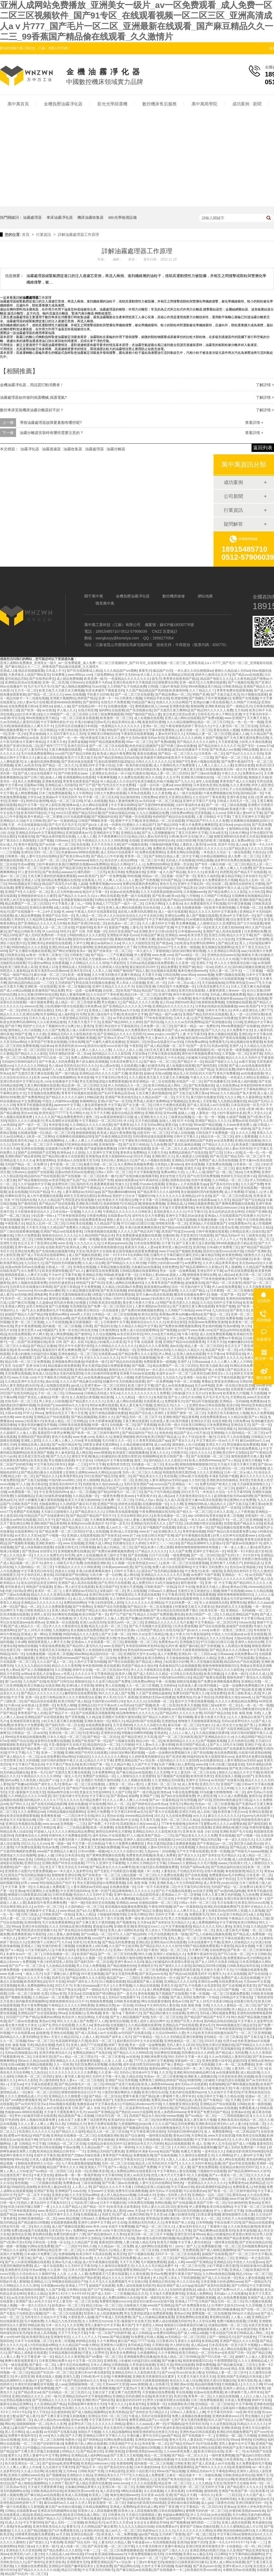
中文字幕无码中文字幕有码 (108, 2420)
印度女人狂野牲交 (95, 2353)
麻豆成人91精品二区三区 (114, 1547)
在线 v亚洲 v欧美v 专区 (255, 1109)
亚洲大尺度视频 (131, 1587)
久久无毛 (223, 1200)
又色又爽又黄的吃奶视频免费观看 (52, 876)
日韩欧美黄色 (129, 2088)
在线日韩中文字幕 (209, 2096)
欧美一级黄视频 (79, 975)
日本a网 (20, 1642)
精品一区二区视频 (84, 1859)
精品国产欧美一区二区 (221, 1350)
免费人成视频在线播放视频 (191, 2416)
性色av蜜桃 (26, 864)
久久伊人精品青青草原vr (220, 1263)
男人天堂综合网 (203, 2321)
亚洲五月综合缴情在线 (94, 2349)
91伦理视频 (188, 1800)
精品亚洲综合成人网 (126, 722)
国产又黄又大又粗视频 (126, 2455)
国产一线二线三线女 (14, 1216)
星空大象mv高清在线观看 (154, 1294)
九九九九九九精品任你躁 (32, 1666)
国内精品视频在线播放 (248, 967)
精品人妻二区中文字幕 (182, 856)
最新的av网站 (159, 2068)
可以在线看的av (194, 2191)
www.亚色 (65, 1243)
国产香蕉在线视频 (232, 1038)
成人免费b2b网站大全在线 (120, 2297)
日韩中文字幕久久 (218, 1010)
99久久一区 (48, 1579)
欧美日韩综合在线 (155, 2092)
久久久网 (176, 1504)
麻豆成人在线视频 (50, 757)
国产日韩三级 (33, 777)
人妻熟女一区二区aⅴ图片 (124, 1784)
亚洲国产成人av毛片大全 (33, 2301)
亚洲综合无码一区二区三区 (40, 852)
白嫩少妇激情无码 (151, 1066)
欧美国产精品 (130, 990)
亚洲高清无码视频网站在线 (56, 2511)
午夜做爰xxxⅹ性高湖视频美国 (153, 2542)
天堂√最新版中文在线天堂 (67, 1744)
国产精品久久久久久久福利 (196, 742)
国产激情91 (91, 702)
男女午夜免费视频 (27, 1326)
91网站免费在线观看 (118, 2439)
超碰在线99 (185, 1618)
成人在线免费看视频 (231, 2297)
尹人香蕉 (6, 2526)
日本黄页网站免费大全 (55, 2361)
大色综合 (258, 852)
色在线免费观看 (19, 1334)
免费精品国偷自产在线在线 (188, 1152)
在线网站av (204, 2258)
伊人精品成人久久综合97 (118, 781)
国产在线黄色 (246, 2337)
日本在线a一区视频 (66, 1212)
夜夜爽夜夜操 (103, 1184)
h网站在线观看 (131, 2491)
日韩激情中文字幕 (116, 1322)
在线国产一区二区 (189, 1081)
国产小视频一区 (53, 1535)
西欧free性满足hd (187, 1002)
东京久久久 (195, 872)
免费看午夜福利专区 (201, 1954)
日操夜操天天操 (134, 2305)
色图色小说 (73, 2439)
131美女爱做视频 (184, 1626)
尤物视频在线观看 (239, 1002)
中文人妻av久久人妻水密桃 (164, 1038)
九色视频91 (60, 1630)
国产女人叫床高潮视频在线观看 (27, 2262)
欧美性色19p (23, 1140)
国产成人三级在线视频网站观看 (54, 2258)
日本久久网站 (100, 2365)
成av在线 (176, 1346)
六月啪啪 (192, 896)
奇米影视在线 (58, 1125)
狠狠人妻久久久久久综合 (124, 1220)
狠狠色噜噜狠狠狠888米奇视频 (196, 1547)
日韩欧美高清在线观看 (105, 1302)
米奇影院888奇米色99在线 (144, 1646)
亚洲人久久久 (159, 1452)
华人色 (55, 1192)
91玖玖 (85, 1409)
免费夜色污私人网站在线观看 (85, 2444)
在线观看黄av (10, 2479)
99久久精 (144, 1954)
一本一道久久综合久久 (238, 1839)
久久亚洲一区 (185, 963)
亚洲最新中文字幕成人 (42, 1911)
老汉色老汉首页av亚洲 (179, 714)
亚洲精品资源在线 (76, 2309)
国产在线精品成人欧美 (185, 2100)
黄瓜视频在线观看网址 (217, 947)
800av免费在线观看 (104, 1405)
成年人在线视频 (207, 781)
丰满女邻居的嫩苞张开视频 (37, 1425)
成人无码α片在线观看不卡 (119, 852)
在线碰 (134, 840)
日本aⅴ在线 (233, 1152)
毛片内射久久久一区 (116, 1440)
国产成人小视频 (122, 1377)
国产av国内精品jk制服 (229, 1891)
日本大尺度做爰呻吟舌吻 (86, 2270)
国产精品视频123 (49, 1918)
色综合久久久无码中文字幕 (92, 1895)
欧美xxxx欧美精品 (27, 1350)
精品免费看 (169, 967)
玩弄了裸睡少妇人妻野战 (176, 1764)
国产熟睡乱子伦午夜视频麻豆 (209, 698)
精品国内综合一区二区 (105, 1654)
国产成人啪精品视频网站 (72, 686)
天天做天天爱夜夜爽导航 (176, 1208)
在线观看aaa (206, 1200)
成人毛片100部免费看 (127, 2349)
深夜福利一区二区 (258, 1516)
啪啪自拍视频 (27, 1646)
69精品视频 (250, 749)
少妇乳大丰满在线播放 (255, 742)
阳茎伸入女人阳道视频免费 (103, 2313)
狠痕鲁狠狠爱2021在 (65, 829)
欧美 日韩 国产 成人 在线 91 (68, 1342)
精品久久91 (81, 2459)
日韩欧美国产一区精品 (160, 1587)
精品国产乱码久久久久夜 (52, 1259)
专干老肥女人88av (149, 2325)
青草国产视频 (225, 1306)
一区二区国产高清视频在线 (27, 1342)
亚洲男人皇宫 (40, 1614)
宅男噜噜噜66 (151, 868)
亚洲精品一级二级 (228, 2435)
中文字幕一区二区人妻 (174, 2167)
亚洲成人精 (182, 848)
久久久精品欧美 (128, 868)
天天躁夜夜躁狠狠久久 (253, 1484)
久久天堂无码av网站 (148, 1125)
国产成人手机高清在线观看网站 (44, 1255)
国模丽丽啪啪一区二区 (84, 2384)
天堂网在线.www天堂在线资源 (144, 900)
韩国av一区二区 (153, 876)
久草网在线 (160, 2345)
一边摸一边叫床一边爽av (154, 785)
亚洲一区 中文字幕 (218, 1583)
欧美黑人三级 (98, 2495)
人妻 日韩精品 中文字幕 (213, 817)
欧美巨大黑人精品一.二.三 (41, 1539)
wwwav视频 (205, 975)
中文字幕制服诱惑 (146, 1172)
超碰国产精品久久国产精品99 (26, 1314)
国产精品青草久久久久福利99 (158, 1192)
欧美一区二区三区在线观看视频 (185, 1563)
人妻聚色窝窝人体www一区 (225, 990)
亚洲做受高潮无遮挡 (24, 1721)
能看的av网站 (18, 738)
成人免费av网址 (242, 840)
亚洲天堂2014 (77, 746)
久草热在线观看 (138, 793)
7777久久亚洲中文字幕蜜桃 (105, 1863)
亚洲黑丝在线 (110, 1733)
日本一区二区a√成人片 (184, 983)
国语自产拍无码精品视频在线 (162, 1571)
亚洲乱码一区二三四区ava (196, 1654)
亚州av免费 (159, 1259)
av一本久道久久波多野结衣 (72, 1871)
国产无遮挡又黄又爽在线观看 (32, 1073)
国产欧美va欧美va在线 (168, 896)
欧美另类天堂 (197, 935)
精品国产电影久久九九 (216, 679)
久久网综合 (264, 2530)
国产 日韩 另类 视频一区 (89, 931)
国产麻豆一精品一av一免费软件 (196, 1026)
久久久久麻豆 (244, 1788)
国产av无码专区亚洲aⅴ (121, 1630)
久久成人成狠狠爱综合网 (188, 1670)
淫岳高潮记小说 (150, 2009)
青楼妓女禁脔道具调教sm (219, 1381)
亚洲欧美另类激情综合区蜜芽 (153, 2376)
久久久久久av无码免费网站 (184, 1022)
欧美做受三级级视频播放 (253, 1144)
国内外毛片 (84, 1184)
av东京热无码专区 (130, 1334)
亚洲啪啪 (217, 1433)
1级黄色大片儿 (253, 1255)
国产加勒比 (157, 856)
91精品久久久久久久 (251, 2424)
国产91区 (97, 1283)
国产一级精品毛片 (239, 706)
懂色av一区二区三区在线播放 (83, 1784)
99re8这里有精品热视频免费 (25, 1737)
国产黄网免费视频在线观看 (234, 1204)
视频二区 (112, 1677)
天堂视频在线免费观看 (43, 1093)
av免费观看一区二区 (22, 1492)
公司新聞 (233, 496)
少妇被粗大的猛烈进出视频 (204, 1057)
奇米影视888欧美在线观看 (101, 1666)
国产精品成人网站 (148, 1662)
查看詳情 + (254, 422)
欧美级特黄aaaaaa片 (232, 998)
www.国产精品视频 (115, 2337)
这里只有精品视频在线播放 (108, 1413)
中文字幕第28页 (173, 1594)
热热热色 (165, 1433)
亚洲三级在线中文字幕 (103, 1014)
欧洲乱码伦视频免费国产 (221, 1907)
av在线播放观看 (252, 1073)
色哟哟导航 (228, 2499)
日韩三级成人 (30, 1914)
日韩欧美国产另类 (100, 1180)
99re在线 (238, 2128)
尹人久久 (93, 2029)
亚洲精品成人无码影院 (61, 785)
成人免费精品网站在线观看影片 (132, 2171)
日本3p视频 (78, 2029)
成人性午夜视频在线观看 (44, 1196)
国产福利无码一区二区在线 (64, 1725)
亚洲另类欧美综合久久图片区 (161, 1010)
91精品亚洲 (132, 1204)
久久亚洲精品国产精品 (50, 2404)
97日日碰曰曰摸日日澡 (137, 1223)
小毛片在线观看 (158, 1934)
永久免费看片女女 (148, 888)
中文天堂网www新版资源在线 (26, 2538)
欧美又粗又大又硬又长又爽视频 (61, 690)
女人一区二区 (210, 2218)
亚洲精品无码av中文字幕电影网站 (40, 833)
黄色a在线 (221, 1389)
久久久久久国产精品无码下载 (138, 1231)
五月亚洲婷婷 (122, 1725)
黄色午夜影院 (27, 844)
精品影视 (110, 1140)
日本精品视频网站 (213, 856)
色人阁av (12, 1670)
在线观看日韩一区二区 (110, 789)
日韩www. (77, 682)
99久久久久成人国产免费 (116, 1693)
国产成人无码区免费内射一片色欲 (187, 868)
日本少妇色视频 (119, 2380)
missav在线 (247, 1622)
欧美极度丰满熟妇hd (155, 757)
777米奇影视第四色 (158, 1018)
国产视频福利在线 (104, 817)
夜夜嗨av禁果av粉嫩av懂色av (180, 1314)
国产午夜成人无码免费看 (56, 1062)
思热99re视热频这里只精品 (232, 1800)
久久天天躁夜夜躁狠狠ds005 (160, 892)
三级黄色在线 (255, 1235)
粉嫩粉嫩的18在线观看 (244, 1342)
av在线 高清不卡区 (42, 738)
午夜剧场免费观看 (51, 1646)
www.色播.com (162, 955)
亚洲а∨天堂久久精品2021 (113, 1168)
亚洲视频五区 (189, 1642)
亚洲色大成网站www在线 (26, 2475)
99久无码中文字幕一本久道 (168, 1914)
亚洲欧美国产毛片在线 (236, 1831)
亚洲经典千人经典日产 (226, 1563)
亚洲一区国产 (101, 1891)
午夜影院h (117, 963)
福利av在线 (261, 1598)
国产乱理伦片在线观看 (114, 1583)
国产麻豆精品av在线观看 (134, 1772)
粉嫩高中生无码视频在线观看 (124, 1381)
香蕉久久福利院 (208, 876)
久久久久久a (25, 1160)
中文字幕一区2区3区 (87, 2361)
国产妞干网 (13, 1026)
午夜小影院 (190, 1334)
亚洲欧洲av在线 (181, 2384)
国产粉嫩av (133, 1618)
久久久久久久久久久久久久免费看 (145, 1393)
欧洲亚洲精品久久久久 (62, 2061)
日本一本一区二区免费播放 (234, 2064)
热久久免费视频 (29, 781)
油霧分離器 (115, 449)
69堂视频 (109, 1409)
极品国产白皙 (162, 671)
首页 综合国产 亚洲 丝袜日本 (25, 1366)
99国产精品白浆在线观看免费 (228, 1531)
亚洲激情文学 (147, 1966)
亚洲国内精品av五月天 (87, 1899)
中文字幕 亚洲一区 (24, 1697)
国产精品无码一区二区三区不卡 (246, 1156)
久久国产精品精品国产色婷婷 (147, 690)
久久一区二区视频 (13, 2041)
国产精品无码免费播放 (68, 1338)
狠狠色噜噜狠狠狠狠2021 (198, 1464)
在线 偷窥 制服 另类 (114, 1239)
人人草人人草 (81, 2187)
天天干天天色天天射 (105, 844)
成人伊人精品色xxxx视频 (118, 2195)
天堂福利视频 (17, 2147)
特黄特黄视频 (259, 1827)
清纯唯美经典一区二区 (171, 1223)
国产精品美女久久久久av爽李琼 (112, 1867)
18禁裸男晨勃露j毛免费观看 (34, 2534)
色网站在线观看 (252, 730)
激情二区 (92, 1117)
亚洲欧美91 (35, 943)
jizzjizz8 (114, 1472)
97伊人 (28, 1413)
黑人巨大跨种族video (66, 892)
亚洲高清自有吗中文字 (65, 1484)
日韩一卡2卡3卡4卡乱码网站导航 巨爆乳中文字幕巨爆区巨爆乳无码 (151, 1255)
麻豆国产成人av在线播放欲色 (183, 1030)
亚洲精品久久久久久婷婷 (183, 738)
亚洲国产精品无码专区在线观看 (205, 1014)
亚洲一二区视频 (52, 1753)
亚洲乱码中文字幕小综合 (97, 765)
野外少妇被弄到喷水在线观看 (35, 2116)
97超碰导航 (84, 927)
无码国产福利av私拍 (194, 1867)
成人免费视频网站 (205, 1922)
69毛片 (65, 931)
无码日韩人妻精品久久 (117, 1160)
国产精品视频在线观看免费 (230, 1527)
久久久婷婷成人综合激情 (110, 967)
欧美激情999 (178, 690)
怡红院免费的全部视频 (91, 2064)
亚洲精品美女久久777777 (112, 2475)
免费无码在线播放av (55, 1689)
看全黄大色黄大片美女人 (140, 1302)
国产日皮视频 (58, 1306)
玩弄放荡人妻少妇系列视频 (169, 1421)
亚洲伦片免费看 (98, 1812)
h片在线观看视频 (77, 817)
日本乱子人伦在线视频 (235, 789)
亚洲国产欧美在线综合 (121, 1097)
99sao (39, 1413)
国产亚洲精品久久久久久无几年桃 (42, 923)
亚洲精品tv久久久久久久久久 (172, 1006)
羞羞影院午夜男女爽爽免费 (61, 1350)
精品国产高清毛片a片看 (59, 884)
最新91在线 (39, 900)
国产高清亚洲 (175, 1757)
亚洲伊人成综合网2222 (139, 1839)
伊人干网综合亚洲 (228, 714)
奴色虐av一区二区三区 (124, 923)
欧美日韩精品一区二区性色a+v (201, 2353)
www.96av (188, 975)
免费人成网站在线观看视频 (90, 1057)
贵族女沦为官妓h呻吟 (235, 1598)
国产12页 (165, 1109)
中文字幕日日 (197, 1212)
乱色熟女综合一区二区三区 (138, 2329)
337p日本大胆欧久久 (54, 2139)
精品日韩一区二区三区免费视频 (27, 1362)
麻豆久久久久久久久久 (256, 1476)
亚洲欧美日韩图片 (88, 1204)
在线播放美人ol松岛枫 (91, 1946)
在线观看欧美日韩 (180, 2404)
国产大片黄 (73, 2435)
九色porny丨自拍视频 (159, 1851)
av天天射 (174, 1279)
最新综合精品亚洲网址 (127, 1113)
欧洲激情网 (179, 698)
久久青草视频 (122, 1985)
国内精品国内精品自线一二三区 (30, 983)
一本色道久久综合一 (214, 852)
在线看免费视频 (198, 829)
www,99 (172, 789)
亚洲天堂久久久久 (33, 1788)
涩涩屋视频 (202, 813)
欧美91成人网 (141, 848)
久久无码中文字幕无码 (80, 2266)
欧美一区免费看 (179, 998)
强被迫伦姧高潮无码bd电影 (201, 1748)
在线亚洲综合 (90, 2297)
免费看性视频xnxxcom (105, 884)
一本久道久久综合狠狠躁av (193, 671)
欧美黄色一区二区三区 (245, 1322)
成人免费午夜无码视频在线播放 (111, 769)
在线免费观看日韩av (22, 706)
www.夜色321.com (51, 2211)
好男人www (147, 1827)
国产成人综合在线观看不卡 (37, 773)
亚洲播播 (54, 1634)
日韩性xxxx (68, 1847)
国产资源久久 (38, 2542)
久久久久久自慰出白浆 (150, 1725)
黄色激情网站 (45, 1160)
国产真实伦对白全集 (224, 1184)
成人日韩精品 (141, 2333)
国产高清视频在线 (139, 710)
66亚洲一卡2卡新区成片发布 (247, 1551)
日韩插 (152, 686)
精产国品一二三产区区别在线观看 (35, 1559)
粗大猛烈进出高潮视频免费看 (157, 1867)
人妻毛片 (136, 927)
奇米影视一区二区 (155, 2444)
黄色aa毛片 (8, 1500)
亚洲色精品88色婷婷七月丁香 (115, 947)
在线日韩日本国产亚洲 (157, 1535)
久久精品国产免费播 (257, 1267)
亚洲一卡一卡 (107, 698)
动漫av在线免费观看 (124, 892)
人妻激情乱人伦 (138, 1448)
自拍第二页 (219, 884)
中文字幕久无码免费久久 (54, 789)
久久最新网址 (251, 1097)
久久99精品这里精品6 (85, 1298)
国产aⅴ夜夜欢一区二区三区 (229, 2175)
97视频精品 (178, 1101)
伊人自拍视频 (9, 2108)
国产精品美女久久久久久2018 (250, 848)
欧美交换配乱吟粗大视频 (155, 781)
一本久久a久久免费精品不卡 (208, 1520)
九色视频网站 (128, 2124)
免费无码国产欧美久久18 (217, 1484)
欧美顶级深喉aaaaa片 (110, 2554)
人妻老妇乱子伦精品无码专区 (110, 1689)
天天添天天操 (9, 1148)
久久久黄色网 (239, 785)
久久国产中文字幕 (144, 1764)
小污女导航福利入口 (39, 1950)
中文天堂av (84, 1460)
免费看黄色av (238, 2183)
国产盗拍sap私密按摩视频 (186, 1579)
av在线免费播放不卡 (41, 1839)
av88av (54, 900)
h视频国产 (49, 1330)
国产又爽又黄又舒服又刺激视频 (196, 769)
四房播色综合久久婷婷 (129, 1543)
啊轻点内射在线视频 (22, 1598)
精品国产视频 (169, 2151)
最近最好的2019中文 (144, 967)
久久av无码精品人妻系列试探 (230, 2057)
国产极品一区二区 (216, 1314)
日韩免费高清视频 (140, 2203)
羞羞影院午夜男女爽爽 (53, 1433)
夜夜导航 (257, 2088)
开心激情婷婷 (48, 2080)
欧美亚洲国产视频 (40, 1452)
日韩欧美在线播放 (152, 789)
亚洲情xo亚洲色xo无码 (153, 1350)
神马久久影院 (27, 2080)
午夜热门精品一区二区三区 (167, 1950)
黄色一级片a (111, 2013)
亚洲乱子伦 (26, 789)
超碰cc (63, 848)
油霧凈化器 (29, 449)
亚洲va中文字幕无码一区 (237, 915)
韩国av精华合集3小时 (62, 1792)
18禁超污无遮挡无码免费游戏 (113, 1294)
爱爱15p (171, 1125)
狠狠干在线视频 (232, 1591)
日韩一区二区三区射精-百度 (37, 868)
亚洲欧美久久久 (169, 1531)
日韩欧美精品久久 (205, 1259)
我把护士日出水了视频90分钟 (44, 1026)
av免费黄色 (192, 1263)
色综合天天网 (171, 1859)
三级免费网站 (103, 675)
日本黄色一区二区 (211, 753)
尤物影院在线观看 (13, 963)
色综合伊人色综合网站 (120, 860)
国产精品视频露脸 (84, 1417)
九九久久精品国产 (50, 1200)
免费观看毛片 (218, 1042)
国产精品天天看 (185, 2495)
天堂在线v (139, 1053)
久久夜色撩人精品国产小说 (39, 1780)
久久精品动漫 (237, 1417)
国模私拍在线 (179, 1180)
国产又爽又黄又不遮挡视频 (95, 1922)
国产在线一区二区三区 (68, 2128)
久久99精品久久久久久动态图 (91, 1125)
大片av (75, 907)
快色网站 (174, 1748)
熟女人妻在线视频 (251, 2278)
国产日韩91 (239, 2285)
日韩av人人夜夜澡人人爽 (188, 2412)
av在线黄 (178, 1709)
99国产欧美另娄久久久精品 (178, 1302)
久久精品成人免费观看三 (17, 1358)
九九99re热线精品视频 (218, 2274)
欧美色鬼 (93, 1942)
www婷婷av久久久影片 (71, 1405)
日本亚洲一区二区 (74, 1539)
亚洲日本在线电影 (35, 1926)
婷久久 (100, 1816)
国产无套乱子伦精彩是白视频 (115, 1871)
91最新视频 (147, 1358)
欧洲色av (63, 1152)
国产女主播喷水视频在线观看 (30, 951)
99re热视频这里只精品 (204, 686)
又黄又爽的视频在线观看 (41, 1085)
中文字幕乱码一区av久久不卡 (217, 1440)
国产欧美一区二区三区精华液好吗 (127, 829)
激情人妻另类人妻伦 (69, 2076)
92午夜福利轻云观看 (153, 1180)
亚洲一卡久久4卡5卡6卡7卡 (228, 2542)
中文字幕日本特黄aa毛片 (129, 1812)
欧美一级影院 (212, 1571)
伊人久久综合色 (223, 939)
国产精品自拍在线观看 (126, 1362)
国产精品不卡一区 (190, 1062)
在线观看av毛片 (119, 1216)
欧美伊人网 (123, 1674)
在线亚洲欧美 (221, 1421)
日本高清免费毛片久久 (213, 986)
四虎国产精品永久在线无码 (159, 1630)
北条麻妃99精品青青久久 (82, 2487)
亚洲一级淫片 (189, 682)
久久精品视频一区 (85, 1496)
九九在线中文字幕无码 (223, 2092)
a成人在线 (61, 907)
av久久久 (199, 1816)
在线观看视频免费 (63, 2222)
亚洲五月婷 (216, 935)
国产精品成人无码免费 (231, 2053)
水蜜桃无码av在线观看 (239, 2570)
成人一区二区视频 (83, 1492)
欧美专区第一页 (212, 1610)
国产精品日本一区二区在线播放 (150, 1606)
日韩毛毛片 (205, 714)
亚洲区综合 (32, 1863)
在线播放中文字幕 (65, 1081)
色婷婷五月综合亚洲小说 (238, 1176)
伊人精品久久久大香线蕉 (249, 2009)
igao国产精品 (170, 2435)
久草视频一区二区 (249, 907)
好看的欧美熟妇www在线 (144, 2451)
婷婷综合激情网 (37, 801)
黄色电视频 (146, 1993)
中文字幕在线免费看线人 (160, 730)
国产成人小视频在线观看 (152, 1160)
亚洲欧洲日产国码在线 (98, 2400)
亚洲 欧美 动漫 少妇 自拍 (211, 1188)
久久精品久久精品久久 (187, 1350)
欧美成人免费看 (164, 1855)
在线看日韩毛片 (66, 1547)
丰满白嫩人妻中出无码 (143, 2435)
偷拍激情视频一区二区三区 (43, 1970)
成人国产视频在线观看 (202, 915)
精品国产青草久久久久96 (64, 2167)
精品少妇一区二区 (21, 1476)
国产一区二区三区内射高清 (232, 1196)
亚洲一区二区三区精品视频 (250, 1314)
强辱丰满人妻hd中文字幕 (244, 813)
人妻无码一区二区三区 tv (162, 1784)
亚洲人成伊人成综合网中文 (149, 2021)
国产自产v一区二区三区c (26, 1966)
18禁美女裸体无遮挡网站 (100, 1444)
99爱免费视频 (205, 2365)
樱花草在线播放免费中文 (191, 1294)
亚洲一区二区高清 (55, 682)
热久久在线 (153, 777)
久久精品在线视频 (146, 1985)
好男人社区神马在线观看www (234, 1535)
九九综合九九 (33, 1263)
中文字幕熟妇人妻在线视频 (176, 2171)
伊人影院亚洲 (54, 805)
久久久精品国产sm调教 (120, 671)
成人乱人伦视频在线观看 (90, 1598)
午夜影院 (251, 979)
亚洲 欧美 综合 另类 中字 (156, 2368)
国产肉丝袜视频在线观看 (90, 1208)
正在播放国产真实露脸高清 (206, 1958)
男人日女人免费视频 (90, 1966)
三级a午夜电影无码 (173, 686)
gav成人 (76, 1385)
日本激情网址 (108, 1330)
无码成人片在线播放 (180, 860)
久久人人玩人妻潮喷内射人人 (190, 1239)
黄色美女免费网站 (133, 1152)
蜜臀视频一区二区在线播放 (211, 2313)
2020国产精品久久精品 (255, 1227)
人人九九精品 (124, 1397)
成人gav (206, 2503)
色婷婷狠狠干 (113, 1204)
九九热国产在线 (34, 1681)
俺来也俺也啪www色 (192, 971)
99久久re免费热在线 (155, 1729)
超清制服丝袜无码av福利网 (233, 1496)
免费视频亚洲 (129, 1859)
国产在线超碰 (182, 2203)
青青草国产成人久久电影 (237, 781)
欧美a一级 (84, 951)
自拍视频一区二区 (122, 1425)
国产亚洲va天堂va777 (113, 1038)
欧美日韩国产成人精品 (74, 1701)
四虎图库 (226, 872)
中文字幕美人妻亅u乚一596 (71, 903)
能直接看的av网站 (157, 1287)
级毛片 (156, 679)
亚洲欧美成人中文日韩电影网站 (179, 1883)
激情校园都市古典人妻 (247, 1456)
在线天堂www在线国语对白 (165, 1808)
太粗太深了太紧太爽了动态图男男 (82, 2120)
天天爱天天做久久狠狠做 (103, 2128)
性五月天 (70, 959)
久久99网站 (223, 2155)
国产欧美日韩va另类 (74, 856)
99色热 (256, 860)
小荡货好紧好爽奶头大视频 (120, 2092)
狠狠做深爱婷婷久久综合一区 (38, 2163)
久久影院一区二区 (36, 892)
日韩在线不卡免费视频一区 (176, 986)
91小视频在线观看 (254, 694)
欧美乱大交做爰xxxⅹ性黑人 (99, 959)
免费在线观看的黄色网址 (140, 884)
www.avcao (50, 1824)
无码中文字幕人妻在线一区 (43, 959)
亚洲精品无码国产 (184, 1160)
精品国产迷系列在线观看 (212, 2285)
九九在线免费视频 (178, 1816)
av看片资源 (247, 1062)
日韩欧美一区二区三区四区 (33, 2076)
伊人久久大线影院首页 (138, 943)
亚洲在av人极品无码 (197, 2554)
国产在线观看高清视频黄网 (95, 1713)
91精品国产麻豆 (142, 702)
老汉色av (225, 825)
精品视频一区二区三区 (139, 1875)
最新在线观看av (184, 1200)
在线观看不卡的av (98, 682)
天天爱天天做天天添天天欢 (196, 2376)
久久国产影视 (55, 2289)
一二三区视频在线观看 (45, 2183)
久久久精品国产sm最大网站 (78, 2345)
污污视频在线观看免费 (250, 1970)
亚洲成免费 (104, 2566)
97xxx (268, 2384)
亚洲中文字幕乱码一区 (193, 884)
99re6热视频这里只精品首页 (236, 1243)
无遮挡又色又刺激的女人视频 (228, 1413)
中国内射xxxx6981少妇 (64, 1480)
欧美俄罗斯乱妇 (11, 1263)
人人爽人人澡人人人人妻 (215, 765)
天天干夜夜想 (193, 1298)
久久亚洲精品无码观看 (168, 1780)
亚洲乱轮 (245, 1034)
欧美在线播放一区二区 (170, 1516)
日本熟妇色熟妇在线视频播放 (216, 1006)
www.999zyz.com (79, 675)
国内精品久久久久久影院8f (111, 1053)
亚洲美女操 (60, 2195)
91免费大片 (251, 1216)
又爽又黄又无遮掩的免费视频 (99, 1847)
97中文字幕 (97, 1464)
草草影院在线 (235, 1354)
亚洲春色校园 (51, 781)
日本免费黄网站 (218, 1425)
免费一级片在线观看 (135, 896)
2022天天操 (141, 1156)
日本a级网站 (191, 880)
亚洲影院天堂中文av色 (169, 829)
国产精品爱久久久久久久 (225, 1358)
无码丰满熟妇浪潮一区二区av (69, 1053)
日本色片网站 (238, 833)
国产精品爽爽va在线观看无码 (214, 2230)
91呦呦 (187, 1717)
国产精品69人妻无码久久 (84, 1646)
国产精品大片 (254, 2199)
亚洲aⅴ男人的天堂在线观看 (74, 1587)
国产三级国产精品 (117, 1539)
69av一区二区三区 (139, 742)
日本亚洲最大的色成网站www (221, 2281)
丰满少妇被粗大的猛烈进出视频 (33, 1354)
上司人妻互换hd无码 (197, 1389)
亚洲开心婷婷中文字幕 (94, 2222)
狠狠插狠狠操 (85, 1133)
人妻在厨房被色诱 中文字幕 (101, 1105)
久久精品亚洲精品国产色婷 (192, 1140)
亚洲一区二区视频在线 (74, 986)
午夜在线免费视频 (185, 1792)
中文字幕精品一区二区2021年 (100, 1121)
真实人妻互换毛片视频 (136, 1405)
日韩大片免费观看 (27, 1235)
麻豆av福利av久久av (105, 943)
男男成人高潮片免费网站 (151, 1101)
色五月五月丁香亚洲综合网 (37, 1243)
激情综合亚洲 (21, 2234)
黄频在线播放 (124, 939)
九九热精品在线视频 (60, 1966)
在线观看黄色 (256, 1038)
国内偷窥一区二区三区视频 (61, 1326)
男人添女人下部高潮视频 (162, 1930)
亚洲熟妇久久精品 (203, 1658)
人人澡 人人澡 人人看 (116, 2061)
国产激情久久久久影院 (175, 1966)
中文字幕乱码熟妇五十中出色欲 (161, 1057)
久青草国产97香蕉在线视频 (47, 1042)
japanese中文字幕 (67, 1105)
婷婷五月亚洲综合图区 (175, 797)
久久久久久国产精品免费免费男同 (59, 1117)
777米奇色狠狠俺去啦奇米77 (220, 1279)
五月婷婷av (168, 1685)
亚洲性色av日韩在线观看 (206, 1405)
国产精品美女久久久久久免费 (83, 1527)
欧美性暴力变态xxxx (232, 1812)
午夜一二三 (258, 2542)
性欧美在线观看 (65, 2349)
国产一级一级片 (93, 907)
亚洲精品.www (175, 935)
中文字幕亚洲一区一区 (191, 927)
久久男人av (71, 1918)
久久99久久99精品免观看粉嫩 (195, 2147)
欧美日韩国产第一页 (174, 1456)
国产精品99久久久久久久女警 (180, 1713)
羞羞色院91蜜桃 (153, 722)
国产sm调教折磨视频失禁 (23, 2100)
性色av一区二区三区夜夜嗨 (214, 1804)
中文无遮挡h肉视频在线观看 (210, 2128)
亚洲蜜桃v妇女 (195, 1358)
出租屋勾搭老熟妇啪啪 (254, 1753)
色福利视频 (183, 2566)
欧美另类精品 (118, 2412)
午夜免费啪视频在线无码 (221, 793)
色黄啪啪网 (217, 2084)
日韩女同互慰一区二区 (111, 2116)
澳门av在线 (13, 1681)
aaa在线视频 (93, 1729)
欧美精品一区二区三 (258, 1239)
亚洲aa (19, 1891)
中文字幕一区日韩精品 (40, 730)
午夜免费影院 (9, 1480)
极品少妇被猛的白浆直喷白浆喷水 (116, 1456)
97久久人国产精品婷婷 (129, 1934)
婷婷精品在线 (135, 1069)
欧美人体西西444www (204, 1460)
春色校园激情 (255, 1208)
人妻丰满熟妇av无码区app (81, 1192)
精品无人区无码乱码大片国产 (194, 1073)
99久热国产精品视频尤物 (248, 2017)
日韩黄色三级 (79, 955)
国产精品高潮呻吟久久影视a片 (201, 1267)
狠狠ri (245, 955)
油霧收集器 (72, 449)
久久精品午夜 (120, 1764)
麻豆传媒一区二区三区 (196, 730)
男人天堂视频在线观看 (206, 1662)
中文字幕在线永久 (107, 2104)
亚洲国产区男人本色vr (186, 2021)
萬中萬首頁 (18, 104)
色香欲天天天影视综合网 (120, 1200)
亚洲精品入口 (40, 2281)
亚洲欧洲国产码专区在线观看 (86, 1753)
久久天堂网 (161, 1772)
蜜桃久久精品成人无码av (232, 671)
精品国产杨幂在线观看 (209, 1677)
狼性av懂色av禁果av (90, 809)
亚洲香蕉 (110, 2361)
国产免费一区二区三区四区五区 (110, 1306)
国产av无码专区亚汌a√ (30, 2104)
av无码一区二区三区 (48, 1907)
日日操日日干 (252, 1338)
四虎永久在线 (64, 1571)
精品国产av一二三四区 (122, 1978)
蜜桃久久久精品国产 (140, 825)
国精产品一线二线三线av (224, 1172)
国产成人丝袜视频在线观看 (33, 1547)
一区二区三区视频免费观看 (243, 1290)
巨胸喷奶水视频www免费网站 (87, 864)
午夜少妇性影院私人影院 (105, 1602)
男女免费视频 (91, 829)
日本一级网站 (185, 959)
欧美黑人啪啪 (66, 1705)
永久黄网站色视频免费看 (135, 1164)
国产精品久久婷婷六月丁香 (161, 1717)
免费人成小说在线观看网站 (139, 1330)
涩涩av (60, 1677)
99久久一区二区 (118, 1804)
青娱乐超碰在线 (144, 2408)
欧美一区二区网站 (41, 1136)
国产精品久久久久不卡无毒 (30, 1978)
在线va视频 (163, 1073)
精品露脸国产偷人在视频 (207, 1370)
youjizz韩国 (113, 2270)
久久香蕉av (174, 903)
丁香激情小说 (216, 2226)
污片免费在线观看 (27, 1847)
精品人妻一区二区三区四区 (169, 773)
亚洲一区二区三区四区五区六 (136, 1109)
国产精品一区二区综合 (103, 1737)
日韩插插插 (151, 2139)
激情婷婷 (210, 2491)
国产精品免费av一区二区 (173, 694)
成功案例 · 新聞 (246, 104)
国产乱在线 (206, 1148)
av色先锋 (6, 1417)
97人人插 (22, 1484)
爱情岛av (238, 2195)
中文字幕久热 (181, 2199)
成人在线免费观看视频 (216, 1334)
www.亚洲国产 (234, 718)
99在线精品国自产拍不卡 (57, 1883)
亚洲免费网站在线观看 (192, 2317)
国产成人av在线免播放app (90, 1377)
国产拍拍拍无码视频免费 (67, 998)
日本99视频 (204, 2222)
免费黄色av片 (252, 773)
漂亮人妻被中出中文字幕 (102, 2325)
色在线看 (82, 844)
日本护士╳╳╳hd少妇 (162, 1543)
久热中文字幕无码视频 (90, 1662)
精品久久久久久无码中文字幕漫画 (213, 911)
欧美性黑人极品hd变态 (175, 1247)
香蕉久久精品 (9, 1602)
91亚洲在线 (90, 1733)
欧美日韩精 (116, 872)
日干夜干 (167, 1243)
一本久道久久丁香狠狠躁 (151, 951)
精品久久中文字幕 (239, 935)
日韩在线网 (171, 975)
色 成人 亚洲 (201, 2143)
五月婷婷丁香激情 (172, 2534)
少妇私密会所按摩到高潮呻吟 (195, 943)
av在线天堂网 (202, 1891)
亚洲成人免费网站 (199, 2293)
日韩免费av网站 (181, 813)
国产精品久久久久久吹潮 (140, 1002)
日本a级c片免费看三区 (223, 1247)
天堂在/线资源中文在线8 (93, 1251)
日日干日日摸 (158, 1555)
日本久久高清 (223, 1512)
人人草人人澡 (101, 971)
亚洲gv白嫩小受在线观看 (211, 702)
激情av (133, 789)
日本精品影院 (114, 2471)
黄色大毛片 (168, 884)
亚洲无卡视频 (251, 1460)
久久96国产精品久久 (96, 2250)
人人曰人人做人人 (181, 1733)
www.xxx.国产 (107, 919)
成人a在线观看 (242, 1859)
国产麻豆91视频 (22, 1302)
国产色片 (216, 1156)
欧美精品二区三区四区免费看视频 (218, 1318)
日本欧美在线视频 (79, 1223)
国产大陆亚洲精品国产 (236, 1729)
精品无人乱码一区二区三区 (45, 1223)
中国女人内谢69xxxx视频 (60, 1101)
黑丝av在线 (29, 1113)
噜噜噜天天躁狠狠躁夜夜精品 (199, 1721)
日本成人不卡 (55, 671)
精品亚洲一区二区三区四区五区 (30, 1050)
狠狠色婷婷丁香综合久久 (193, 726)
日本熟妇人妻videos (168, 1164)
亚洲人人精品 (85, 1914)
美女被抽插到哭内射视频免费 (201, 1192)
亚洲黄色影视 (179, 706)
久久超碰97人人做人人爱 (18, 1433)
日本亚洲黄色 (232, 2459)
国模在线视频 (9, 1440)
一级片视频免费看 (40, 1002)
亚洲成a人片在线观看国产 (223, 1216)
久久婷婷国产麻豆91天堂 (77, 1504)
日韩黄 (211, 809)
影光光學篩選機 (112, 104)
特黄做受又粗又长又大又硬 (104, 738)
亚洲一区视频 (220, 1851)
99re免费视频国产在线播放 (240, 1026)
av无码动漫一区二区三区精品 (160, 801)
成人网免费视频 (25, 793)
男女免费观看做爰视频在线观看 (138, 1235)
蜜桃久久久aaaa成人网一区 (146, 2424)
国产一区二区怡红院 (205, 1555)
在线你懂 (70, 1220)
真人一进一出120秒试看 (247, 1014)
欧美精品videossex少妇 (227, 1208)
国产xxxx (168, 2372)
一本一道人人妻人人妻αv (239, 1547)
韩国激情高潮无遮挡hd (178, 1472)
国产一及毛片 (200, 1046)
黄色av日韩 (238, 1587)
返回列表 (262, 447)
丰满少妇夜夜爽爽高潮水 (142, 1227)
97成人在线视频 (95, 801)
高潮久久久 (106, 1417)
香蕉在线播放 (146, 753)
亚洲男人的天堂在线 (14, 900)
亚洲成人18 (8, 671)
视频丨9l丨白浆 (148, 1871)
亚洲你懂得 (148, 840)
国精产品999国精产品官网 (36, 1152)
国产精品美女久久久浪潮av (229, 1650)
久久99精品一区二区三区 (230, 1180)
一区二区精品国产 (246, 2131)
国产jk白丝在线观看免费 (178, 1796)
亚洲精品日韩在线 (128, 2139)
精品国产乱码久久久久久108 (206, 1709)
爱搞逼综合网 (102, 1926)
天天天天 (182, 1097)
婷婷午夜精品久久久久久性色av (161, 809)
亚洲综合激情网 (40, 907)
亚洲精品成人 (176, 1204)
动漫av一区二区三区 (172, 1827)
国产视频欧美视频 (83, 1038)
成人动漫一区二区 (73, 2546)
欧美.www (41, 1077)
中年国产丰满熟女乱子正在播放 (199, 1899)
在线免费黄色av (230, 1981)
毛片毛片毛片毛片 (40, 686)
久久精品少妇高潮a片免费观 (122, 1287)
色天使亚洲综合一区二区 (226, 1468)
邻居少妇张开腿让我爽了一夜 (29, 2207)
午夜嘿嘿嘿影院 (225, 2361)
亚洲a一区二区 (153, 726)
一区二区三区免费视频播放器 (122, 2550)
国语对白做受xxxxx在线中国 (93, 939)
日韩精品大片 (260, 1437)
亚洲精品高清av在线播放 (22, 682)
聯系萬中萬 (105, 603)
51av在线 (98, 686)
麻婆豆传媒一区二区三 (99, 1164)
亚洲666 (17, 1409)
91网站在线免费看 (108, 900)
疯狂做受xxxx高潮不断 (201, 1038)
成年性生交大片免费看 (148, 1216)
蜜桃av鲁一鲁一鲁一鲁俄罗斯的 (77, 2175)
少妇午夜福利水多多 (189, 805)
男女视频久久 (111, 1002)
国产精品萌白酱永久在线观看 (63, 1156)
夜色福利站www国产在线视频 (149, 1650)
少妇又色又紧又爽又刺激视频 (164, 1050)
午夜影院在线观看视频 (137, 734)
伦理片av (229, 2041)
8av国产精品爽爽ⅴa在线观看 (47, 1038)
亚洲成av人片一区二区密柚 (180, 1895)
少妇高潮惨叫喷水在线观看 (63, 1006)
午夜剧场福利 (200, 1634)
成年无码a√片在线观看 (108, 1835)
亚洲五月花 (192, 1168)
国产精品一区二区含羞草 (223, 1283)
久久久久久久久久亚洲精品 (175, 1196)
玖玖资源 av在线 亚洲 (156, 2495)
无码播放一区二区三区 (147, 1464)
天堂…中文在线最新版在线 (27, 825)
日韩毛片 (95, 1539)
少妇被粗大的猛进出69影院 (82, 2368)
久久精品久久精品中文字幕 (137, 1326)
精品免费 (137, 1038)
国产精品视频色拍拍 (32, 1180)
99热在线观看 (184, 2365)
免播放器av (85, 2104)
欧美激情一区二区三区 (116, 718)
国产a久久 (76, 1271)
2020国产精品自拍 (216, 1713)
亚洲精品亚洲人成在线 (34, 1444)
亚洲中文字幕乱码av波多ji (184, 1216)
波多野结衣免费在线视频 (232, 860)
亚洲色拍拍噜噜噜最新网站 (245, 1298)
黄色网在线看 (42, 2234)
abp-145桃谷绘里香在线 (205, 1516)
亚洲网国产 (63, 2191)
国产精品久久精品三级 (72, 1520)
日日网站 (220, 2554)
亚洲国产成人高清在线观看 (222, 931)
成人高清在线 (109, 2491)
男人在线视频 (136, 1591)
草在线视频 (92, 1440)
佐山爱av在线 (109, 1066)
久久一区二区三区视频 (142, 1685)
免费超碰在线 (135, 872)
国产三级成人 (48, 2297)
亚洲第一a (154, 872)
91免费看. (59, 675)
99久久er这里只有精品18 (162, 1334)
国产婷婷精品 (92, 2439)
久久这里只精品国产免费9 (111, 1681)
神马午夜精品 (9, 1634)
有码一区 (17, 1654)
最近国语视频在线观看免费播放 (134, 1251)
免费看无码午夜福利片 (87, 2558)
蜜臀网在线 (238, 1602)
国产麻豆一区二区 (42, 2365)
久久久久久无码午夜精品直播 (199, 2163)
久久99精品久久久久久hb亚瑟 (158, 1559)
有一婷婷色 (242, 1129)
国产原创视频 (137, 1555)
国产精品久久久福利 (66, 1958)
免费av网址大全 (172, 1172)
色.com (45, 1081)
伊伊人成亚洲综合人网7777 (252, 1010)
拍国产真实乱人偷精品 (34, 1397)
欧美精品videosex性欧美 (48, 2515)
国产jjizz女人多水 (94, 825)
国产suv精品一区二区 (190, 955)
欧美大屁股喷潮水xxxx (217, 1757)
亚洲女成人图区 (115, 2049)
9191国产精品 (170, 880)
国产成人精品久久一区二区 (27, 1626)
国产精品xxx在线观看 (247, 675)
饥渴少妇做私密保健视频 (53, 1496)
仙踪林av (46, 1046)
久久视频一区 (121, 1563)
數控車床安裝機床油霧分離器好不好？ (32, 410)
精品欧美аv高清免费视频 (131, 1610)
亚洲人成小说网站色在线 (125, 1930)
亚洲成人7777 (103, 903)
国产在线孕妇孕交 (42, 679)
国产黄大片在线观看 (163, 1812)
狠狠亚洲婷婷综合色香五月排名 (236, 836)
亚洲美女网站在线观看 (183, 852)
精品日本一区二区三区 (140, 994)
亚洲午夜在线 (236, 797)
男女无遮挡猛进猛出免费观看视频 (103, 1081)
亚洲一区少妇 (17, 734)
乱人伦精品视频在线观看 (32, 2128)
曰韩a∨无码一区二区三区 (113, 1172)
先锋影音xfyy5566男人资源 (227, 1911)
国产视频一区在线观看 (135, 817)
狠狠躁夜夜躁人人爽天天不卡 (32, 726)
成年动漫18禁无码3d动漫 (96, 979)
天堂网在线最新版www (216, 1129)
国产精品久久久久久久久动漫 (217, 959)
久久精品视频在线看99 (82, 1290)
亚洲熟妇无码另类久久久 (149, 1523)
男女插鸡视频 (211, 1326)
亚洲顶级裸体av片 (79, 833)
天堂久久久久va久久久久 (101, 1358)
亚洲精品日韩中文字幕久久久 (104, 2435)
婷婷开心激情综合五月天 (212, 675)
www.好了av (148, 1531)
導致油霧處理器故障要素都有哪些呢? (51, 422)
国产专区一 (249, 746)
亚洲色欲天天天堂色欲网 (83, 2211)
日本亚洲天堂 (64, 1050)
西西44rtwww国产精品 (72, 1658)
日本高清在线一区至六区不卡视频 (158, 1168)
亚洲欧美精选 (214, 706)
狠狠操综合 (83, 1681)
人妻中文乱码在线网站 (42, 856)
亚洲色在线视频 (32, 1148)
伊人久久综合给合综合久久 (122, 915)
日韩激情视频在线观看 (100, 1231)
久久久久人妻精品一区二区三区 (233, 2005)
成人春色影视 (149, 1859)
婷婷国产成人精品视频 (159, 1618)
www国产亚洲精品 (100, 2112)
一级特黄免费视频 (221, 2455)
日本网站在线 (76, 2289)
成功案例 (233, 482)
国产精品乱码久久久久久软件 (160, 1946)
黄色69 (222, 1918)
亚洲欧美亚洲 (123, 1926)
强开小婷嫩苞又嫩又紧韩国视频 (40, 1500)
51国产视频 (143, 1705)
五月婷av (133, 963)
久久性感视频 (209, 1598)
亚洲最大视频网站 (62, 698)
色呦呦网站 (87, 1101)
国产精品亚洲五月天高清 (139, 1737)
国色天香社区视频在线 (218, 2045)
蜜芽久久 (218, 1974)
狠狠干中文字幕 (126, 821)
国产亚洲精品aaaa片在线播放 (215, 1018)
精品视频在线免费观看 (157, 963)
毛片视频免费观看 (153, 2262)
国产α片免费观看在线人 (192, 2305)
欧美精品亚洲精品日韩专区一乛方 (61, 2151)
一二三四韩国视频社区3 (234, 2116)
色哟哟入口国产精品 (199, 1069)
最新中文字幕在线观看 (228, 1938)
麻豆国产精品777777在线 (136, 2341)
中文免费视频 (30, 1101)
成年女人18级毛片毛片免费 (62, 1563)
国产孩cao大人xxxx (194, 1630)
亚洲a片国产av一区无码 (114, 1101)
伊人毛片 (79, 1618)
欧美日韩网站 (113, 1030)
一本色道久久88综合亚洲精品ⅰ (249, 1077)
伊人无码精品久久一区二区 (127, 1085)
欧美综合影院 (147, 1314)
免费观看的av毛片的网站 (227, 1875)
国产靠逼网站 (100, 2309)
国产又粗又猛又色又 (225, 694)
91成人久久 (13, 2522)
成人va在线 (162, 1444)
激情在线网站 (125, 979)
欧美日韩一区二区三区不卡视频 (150, 2234)
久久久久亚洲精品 (209, 1472)
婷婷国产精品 (87, 698)
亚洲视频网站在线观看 (79, 777)
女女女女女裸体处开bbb (151, 2522)
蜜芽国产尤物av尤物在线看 (81, 2155)
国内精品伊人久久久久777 (149, 1239)
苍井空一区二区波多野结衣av (26, 1298)
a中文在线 (52, 911)
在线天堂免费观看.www (109, 1709)
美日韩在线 (39, 1484)
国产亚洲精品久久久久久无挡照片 (121, 1034)
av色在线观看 (221, 2515)
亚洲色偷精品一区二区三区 (77, 1354)
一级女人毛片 (71, 1776)
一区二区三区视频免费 (150, 998)
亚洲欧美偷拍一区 (48, 1543)
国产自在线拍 (257, 1974)
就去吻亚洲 (53, 2471)
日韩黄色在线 (14, 955)
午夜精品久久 (83, 789)
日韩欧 (241, 2104)
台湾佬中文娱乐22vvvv (227, 2305)
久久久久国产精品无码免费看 (173, 2124)
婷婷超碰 (256, 1050)
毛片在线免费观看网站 (37, 753)
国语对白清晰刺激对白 (245, 1709)
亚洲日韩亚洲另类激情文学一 (244, 1899)
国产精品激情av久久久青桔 (106, 2234)
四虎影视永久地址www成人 (102, 1484)
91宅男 (81, 1014)
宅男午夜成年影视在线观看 (172, 2428)
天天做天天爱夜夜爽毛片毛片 (65, 2112)
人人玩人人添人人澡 (127, 1050)
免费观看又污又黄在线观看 (108, 2274)
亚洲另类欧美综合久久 (55, 2053)
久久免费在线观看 (213, 682)
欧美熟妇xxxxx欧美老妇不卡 (88, 1523)
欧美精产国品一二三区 (191, 1468)
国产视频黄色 (125, 1922)
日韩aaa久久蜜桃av (162, 1591)
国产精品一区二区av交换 (174, 1318)
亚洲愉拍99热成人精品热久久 (205, 1504)
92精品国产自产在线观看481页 (46, 1516)
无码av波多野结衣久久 (237, 1721)
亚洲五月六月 (215, 1444)
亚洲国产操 (187, 967)
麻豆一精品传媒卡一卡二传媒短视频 (195, 2475)
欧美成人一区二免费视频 (119, 2534)
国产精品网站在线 (126, 2566)
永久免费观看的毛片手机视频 (205, 903)
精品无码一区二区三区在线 (155, 1899)
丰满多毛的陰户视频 (223, 1476)
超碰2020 (239, 2061)
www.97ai (266, 746)
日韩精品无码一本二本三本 (189, 2068)
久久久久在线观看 (144, 2483)
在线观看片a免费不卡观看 (63, 1148)
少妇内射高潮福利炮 (38, 1677)
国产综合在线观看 (211, 1626)
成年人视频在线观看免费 (29, 1283)
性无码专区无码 (196, 2424)
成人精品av (226, 1275)
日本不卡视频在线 (112, 2203)
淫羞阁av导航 (33, 785)
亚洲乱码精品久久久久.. (29, 2396)
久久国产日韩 (195, 809)
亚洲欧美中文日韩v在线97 (157, 931)
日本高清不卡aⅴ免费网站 (67, 2230)
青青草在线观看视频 (135, 1129)
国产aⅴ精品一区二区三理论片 (75, 2057)
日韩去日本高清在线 (187, 1674)
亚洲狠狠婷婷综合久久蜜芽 (37, 896)
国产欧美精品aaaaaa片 (58, 872)
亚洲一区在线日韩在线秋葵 (106, 2199)
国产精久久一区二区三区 (194, 1512)
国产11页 (215, 1152)
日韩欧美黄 (182, 2463)
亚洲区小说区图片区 (140, 2471)
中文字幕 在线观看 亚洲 (144, 1342)
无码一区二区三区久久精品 (141, 1472)
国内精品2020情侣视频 (208, 1966)
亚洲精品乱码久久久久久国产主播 (103, 1073)
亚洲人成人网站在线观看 (182, 718)
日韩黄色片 (116, 2515)
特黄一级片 (60, 1397)
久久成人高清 (174, 1500)
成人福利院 (66, 1014)
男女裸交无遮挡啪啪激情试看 (69, 1294)
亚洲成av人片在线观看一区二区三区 (97, 1642)
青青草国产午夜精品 (85, 1188)
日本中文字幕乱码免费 (176, 1188)
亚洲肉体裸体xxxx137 (227, 2416)
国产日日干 (211, 1729)
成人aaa (241, 844)
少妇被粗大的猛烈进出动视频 (223, 2080)
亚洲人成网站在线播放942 (124, 1283)
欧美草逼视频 (246, 2230)
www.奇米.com (95, 2226)
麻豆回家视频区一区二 (85, 1322)
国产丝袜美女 (110, 1535)
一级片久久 (144, 1397)
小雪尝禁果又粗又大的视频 (19, 1760)
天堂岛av (74, 1993)
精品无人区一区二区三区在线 (53, 927)
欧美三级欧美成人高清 (21, 967)
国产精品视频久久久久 (152, 2289)
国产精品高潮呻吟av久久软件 (249, 2171)
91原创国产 (45, 1405)
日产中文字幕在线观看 (224, 1377)
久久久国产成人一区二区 (54, 1662)
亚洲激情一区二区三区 (150, 1279)
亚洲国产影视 (43, 2191)
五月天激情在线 (161, 2108)
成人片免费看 (233, 1192)
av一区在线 (124, 2005)
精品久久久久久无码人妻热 (212, 1926)
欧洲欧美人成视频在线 (200, 2076)
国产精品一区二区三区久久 (177, 753)
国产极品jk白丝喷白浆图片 (199, 789)
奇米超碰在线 (261, 2522)
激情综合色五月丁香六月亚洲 (66, 1413)
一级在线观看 (240, 852)
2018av (139, 2005)
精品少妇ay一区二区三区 (216, 1488)
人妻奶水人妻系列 (192, 844)
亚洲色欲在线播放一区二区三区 (73, 2135)
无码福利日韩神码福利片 (19, 1062)
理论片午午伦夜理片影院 (75, 1346)
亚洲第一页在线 (181, 864)
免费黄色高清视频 (139, 1855)
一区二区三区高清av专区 (111, 1670)
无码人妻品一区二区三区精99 (189, 1938)
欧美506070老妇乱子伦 (37, 813)
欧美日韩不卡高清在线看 (93, 2254)
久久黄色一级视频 (187, 947)
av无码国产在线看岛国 (227, 1780)
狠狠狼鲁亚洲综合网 (201, 1275)
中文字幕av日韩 (182, 2187)
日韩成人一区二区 (58, 1267)
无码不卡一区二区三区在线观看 (177, 2254)
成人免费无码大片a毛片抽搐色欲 (155, 1583)
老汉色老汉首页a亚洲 (33, 1456)
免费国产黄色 (188, 1089)
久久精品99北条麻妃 (40, 919)
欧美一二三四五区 (228, 2495)
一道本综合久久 (212, 2151)
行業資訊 (44, 234)
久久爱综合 (8, 1709)
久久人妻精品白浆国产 (247, 1717)
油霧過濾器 (51, 449)
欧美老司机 (137, 2404)
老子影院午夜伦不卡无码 (60, 2179)
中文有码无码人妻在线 (37, 1575)
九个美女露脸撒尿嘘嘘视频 (80, 2163)
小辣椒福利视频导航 (163, 844)
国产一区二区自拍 (103, 1658)
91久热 (60, 2124)
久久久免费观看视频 (56, 1606)
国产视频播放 (55, 2475)
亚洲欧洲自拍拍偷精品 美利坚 (227, 1480)
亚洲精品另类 (92, 1275)
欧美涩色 (76, 2068)
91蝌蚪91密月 (15, 1196)
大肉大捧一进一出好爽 (105, 1575)
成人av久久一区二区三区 (123, 1527)
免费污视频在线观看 (229, 975)
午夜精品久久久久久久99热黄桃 (104, 840)
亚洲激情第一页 (110, 1144)
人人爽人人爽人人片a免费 (232, 868)
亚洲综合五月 (163, 1405)
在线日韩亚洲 (87, 710)
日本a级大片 (146, 2195)
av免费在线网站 (164, 2333)
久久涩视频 (63, 1670)
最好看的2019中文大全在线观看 (139, 2041)
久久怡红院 (256, 892)
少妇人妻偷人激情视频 (139, 1520)
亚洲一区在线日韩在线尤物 (78, 1330)
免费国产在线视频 (245, 698)
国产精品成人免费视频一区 (249, 1847)
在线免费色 (170, 1267)
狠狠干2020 (199, 2542)
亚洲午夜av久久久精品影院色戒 (137, 1895)
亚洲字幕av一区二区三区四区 (105, 1385)
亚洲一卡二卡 (235, 2451)
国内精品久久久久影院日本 (168, 1460)
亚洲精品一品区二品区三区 (211, 2195)
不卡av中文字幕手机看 (64, 1275)
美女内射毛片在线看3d (16, 2278)
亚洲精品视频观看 (39, 2064)
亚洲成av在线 (240, 2112)
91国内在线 (28, 1200)
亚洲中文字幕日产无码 (199, 801)
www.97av (166, 1251)
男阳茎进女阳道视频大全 (82, 1200)
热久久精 (57, 2435)
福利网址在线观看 (111, 710)
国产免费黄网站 (32, 1097)
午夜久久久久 (231, 773)
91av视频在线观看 (199, 919)
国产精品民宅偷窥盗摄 (201, 1401)
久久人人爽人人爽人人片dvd (62, 1440)
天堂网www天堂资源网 (252, 939)
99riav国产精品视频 (207, 1125)
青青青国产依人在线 (90, 1279)
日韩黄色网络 (263, 706)
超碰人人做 (62, 706)
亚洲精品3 (7, 1160)
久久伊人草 (240, 2139)
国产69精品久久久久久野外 (190, 939)
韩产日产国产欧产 (92, 785)
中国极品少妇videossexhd (45, 2448)
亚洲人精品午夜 (63, 1610)
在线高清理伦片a (57, 2558)
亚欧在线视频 (258, 998)
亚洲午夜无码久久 (251, 1018)
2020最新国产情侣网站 (71, 1575)
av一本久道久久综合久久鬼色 (167, 1370)
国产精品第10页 (70, 868)
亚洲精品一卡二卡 (185, 1484)
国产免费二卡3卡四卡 (103, 1824)
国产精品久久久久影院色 (225, 1670)
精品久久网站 (120, 864)
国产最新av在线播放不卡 (243, 1543)
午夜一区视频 (165, 1681)
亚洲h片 (192, 2013)
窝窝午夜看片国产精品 (139, 2096)
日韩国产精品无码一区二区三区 (220, 2301)
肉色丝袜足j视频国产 (144, 746)
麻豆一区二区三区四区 (43, 2092)
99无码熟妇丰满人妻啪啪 (154, 769)
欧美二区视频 (233, 1516)
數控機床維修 (173, 596)
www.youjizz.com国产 (162, 1034)
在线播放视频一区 (120, 706)
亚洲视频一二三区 (73, 1824)
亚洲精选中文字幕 (106, 833)
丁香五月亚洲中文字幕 (248, 817)
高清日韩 (232, 1405)
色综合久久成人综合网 (186, 2380)
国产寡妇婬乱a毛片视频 (149, 1748)
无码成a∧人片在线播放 (54, 1618)
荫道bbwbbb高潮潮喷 (65, 702)
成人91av (166, 1002)
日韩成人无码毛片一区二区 (236, 801)
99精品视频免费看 (201, 1204)
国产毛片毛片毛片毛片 (64, 825)
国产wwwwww (78, 860)
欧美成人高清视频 (43, 2333)
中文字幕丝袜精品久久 (34, 1958)
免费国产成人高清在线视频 (218, 1160)
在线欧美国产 (55, 1247)
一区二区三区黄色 (111, 2057)
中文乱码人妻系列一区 (62, 1409)
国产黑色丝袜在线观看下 (79, 761)
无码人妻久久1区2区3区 (183, 2045)
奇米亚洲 (202, 1208)
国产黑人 (249, 1725)
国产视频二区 (141, 1366)
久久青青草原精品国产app (151, 1440)
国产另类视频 (149, 880)
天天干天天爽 (99, 1113)
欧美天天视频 (190, 1705)
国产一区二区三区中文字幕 (248, 2254)
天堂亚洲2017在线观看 (196, 1235)
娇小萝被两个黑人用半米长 (175, 2096)
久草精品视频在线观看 (113, 1267)
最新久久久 (8, 2080)
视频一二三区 (252, 1279)
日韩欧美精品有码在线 (243, 1966)
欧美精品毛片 (94, 2522)
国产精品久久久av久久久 (76, 896)
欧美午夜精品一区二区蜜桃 (43, 817)
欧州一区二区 (229, 1705)
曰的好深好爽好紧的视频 (188, 951)
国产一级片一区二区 (128, 903)
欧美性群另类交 (118, 1464)
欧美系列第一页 (145, 2499)
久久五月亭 (171, 777)
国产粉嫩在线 (171, 2361)
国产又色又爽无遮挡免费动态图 (245, 738)
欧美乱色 (92, 998)
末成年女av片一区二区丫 (174, 1373)
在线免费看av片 (239, 1223)
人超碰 (132, 749)
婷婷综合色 (166, 840)
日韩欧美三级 (9, 710)
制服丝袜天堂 (221, 2088)
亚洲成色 (160, 1733)
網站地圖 (205, 596)
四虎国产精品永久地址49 (93, 1610)
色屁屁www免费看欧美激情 (207, 1322)
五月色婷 (240, 710)
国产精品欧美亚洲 (248, 1689)
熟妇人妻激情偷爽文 (123, 801)
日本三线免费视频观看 (107, 714)
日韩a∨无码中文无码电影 (120, 1298)
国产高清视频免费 (142, 2518)
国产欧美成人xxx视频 (225, 749)
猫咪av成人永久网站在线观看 (87, 805)
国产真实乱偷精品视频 (184, 1144)
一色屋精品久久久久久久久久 (129, 679)
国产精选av (164, 943)
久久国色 (78, 1152)
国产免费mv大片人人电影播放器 (239, 2289)
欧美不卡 (100, 927)
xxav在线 (79, 2191)
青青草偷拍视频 (193, 1531)
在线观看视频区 (198, 1050)
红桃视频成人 (90, 2214)
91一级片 (217, 1050)
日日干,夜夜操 (127, 1697)
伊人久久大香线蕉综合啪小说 (235, 963)
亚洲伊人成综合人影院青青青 (244, 2388)
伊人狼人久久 (149, 675)
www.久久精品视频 (258, 1591)
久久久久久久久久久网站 (109, 1757)
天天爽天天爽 (145, 939)
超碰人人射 (167, 1121)
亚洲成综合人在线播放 (154, 749)
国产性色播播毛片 (216, 1081)
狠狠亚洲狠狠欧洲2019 (140, 1389)
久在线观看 (129, 1066)
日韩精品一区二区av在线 (29, 1733)
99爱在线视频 (255, 1468)
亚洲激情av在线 (40, 2349)
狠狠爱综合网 (167, 682)
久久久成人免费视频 (232, 1796)
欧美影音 (135, 1073)
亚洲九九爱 (71, 2376)
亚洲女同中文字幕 (92, 730)
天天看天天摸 (149, 1820)
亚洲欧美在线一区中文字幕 (179, 2218)
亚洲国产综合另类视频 (110, 1606)
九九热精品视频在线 (231, 1101)
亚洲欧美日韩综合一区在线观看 (96, 1310)
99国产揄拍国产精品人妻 (143, 714)
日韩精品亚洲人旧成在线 (247, 1231)
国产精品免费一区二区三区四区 (61, 1531)
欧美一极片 (109, 1176)
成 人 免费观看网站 (217, 2131)
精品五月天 (254, 1871)
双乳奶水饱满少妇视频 (70, 1302)
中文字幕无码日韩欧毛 (98, 2570)
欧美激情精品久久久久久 (181, 1741)
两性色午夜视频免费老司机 (201, 1053)
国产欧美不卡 (183, 1109)
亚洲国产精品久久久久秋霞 (239, 2341)
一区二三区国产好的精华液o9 (42, 2444)
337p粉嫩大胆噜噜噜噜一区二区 (222, 1792)
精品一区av (204, 967)
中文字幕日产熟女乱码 (28, 1764)
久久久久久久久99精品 (30, 1066)
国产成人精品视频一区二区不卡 (166, 1046)
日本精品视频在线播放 (64, 2353)
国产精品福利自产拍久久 (139, 1433)
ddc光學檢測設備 (122, 217)
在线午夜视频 (200, 1180)
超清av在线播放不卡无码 (190, 749)
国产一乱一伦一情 (70, 738)
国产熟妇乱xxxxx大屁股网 (133, 2112)
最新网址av (79, 1594)
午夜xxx (13, 1705)
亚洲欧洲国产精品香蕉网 (22, 1156)
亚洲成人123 (30, 880)
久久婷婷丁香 (58, 2483)
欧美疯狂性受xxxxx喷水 (250, 1334)
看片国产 (127, 2325)
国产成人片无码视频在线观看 (200, 2388)
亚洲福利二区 (136, 1042)
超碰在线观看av (126, 1180)
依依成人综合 (42, 1373)
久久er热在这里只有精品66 (121, 1188)
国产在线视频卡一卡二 (27, 911)
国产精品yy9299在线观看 (185, 900)
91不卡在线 (185, 1121)
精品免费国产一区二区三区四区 (27, 903)
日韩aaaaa (225, 1654)
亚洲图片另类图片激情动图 (248, 1559)
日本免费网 (251, 1172)
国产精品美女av (29, 2392)
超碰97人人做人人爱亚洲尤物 (63, 1069)
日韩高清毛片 (196, 1808)
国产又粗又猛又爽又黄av (190, 1093)
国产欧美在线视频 (113, 1290)
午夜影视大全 (14, 1223)
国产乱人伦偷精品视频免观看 (210, 1934)
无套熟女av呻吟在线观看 (55, 1429)
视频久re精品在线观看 (117, 998)
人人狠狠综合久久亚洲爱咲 (216, 923)
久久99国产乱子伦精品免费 (126, 686)
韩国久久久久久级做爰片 (25, 1121)
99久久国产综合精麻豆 (235, 1259)
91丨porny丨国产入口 (184, 2246)
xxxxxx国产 (162, 1484)
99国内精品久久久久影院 (87, 935)
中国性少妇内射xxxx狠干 (165, 1263)
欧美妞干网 (29, 2139)
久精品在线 (134, 2076)
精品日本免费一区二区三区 (40, 1168)
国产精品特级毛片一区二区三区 (119, 1492)
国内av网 (11, 1780)
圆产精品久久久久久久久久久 (42, 1693)
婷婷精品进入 (253, 1563)
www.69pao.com (78, 1677)
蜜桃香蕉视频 (89, 2061)
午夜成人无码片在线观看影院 (95, 911)
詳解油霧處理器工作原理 (78, 234)
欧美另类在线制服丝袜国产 (217, 2033)
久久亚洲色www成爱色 (145, 1468)
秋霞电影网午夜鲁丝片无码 (71, 1488)
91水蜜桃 (235, 1539)
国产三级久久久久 (175, 2550)
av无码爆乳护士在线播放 (63, 1389)
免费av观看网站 (79, 1748)
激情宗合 (163, 939)
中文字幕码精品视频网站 (166, 919)
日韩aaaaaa (200, 1362)
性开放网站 (48, 1014)
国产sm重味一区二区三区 (103, 2357)
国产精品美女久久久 (241, 1370)
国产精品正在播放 (43, 1346)
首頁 (26, 234)
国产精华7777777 (53, 746)
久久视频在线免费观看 (30, 2566)
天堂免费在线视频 (218, 1164)
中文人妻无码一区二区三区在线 (234, 726)
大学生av (33, 797)
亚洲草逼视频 (77, 742)
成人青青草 (190, 1784)
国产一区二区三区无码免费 (117, 1954)
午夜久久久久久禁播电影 (208, 1077)
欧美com (215, 1393)
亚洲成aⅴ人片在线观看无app (187, 1184)
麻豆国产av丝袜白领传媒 (32, 2428)
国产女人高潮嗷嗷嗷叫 (158, 833)
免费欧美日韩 (162, 848)
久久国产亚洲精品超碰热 (153, 1693)
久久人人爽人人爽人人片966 (231, 1362)
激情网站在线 (238, 829)
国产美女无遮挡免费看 (121, 1974)
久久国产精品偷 (174, 872)
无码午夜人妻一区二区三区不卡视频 (37, 1144)
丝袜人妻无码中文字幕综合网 (50, 939)
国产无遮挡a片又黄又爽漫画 (102, 1389)
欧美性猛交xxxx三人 (146, 1563)
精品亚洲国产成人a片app (175, 2285)
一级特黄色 (29, 1650)
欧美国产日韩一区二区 (209, 2203)
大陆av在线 (13, 1413)
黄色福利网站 (255, 2159)
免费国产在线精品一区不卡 (115, 2479)
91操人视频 (8, 2305)
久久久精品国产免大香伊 (238, 1093)
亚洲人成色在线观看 (190, 1354)
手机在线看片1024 (227, 2222)
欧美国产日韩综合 (60, 1681)
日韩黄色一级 (14, 856)
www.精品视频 (68, 2218)
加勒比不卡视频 (89, 2432)
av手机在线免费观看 (127, 1018)
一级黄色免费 (109, 1496)
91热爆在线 (118, 1208)
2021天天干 (189, 1492)
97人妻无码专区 (35, 749)
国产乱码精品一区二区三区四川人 (66, 2392)
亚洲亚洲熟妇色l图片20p (230, 1827)
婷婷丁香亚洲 (118, 2045)
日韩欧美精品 (231, 686)
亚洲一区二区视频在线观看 (152, 2029)
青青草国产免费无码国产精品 (208, 2112)
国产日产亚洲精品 (100, 2289)
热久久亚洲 (58, 2424)
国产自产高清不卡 (34, 2479)
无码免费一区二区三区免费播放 (145, 1970)
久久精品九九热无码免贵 (63, 2321)
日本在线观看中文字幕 (204, 1942)
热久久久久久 (136, 1701)
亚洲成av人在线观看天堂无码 (78, 1160)
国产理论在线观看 (121, 1662)
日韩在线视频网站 (62, 1077)
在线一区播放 (26, 848)
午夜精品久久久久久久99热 (40, 1776)
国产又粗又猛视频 (183, 1220)
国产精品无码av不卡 (229, 1235)
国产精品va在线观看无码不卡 (183, 1227)
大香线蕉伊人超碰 (81, 2317)
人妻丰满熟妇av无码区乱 (153, 1306)
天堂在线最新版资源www (103, 1338)
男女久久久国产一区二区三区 (45, 860)
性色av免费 (13, 1539)
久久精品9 (219, 1559)
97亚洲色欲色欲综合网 (80, 1144)
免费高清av (159, 2100)
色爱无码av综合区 (99, 1259)
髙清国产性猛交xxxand (177, 1231)
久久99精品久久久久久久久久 (116, 1346)
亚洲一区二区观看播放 (112, 1879)
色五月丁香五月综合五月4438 (66, 1867)
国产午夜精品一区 (122, 1350)
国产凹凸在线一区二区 (53, 1057)
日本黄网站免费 (255, 931)
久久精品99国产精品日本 (96, 1235)
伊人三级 (205, 836)
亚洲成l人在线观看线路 (83, 1535)
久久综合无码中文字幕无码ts (220, 1302)
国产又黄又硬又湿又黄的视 (195, 1243)
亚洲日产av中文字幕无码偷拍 (149, 1709)
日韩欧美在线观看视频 (77, 1168)
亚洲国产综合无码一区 (58, 915)
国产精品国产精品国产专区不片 (92, 1516)
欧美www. (128, 1496)
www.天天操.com (23, 1377)
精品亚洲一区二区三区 (64, 2250)
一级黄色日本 (127, 2009)
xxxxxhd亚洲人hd (198, 2088)
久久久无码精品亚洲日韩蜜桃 (26, 998)
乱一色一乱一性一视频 (247, 722)
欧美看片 (211, 872)
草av (124, 1847)
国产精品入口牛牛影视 (107, 856)
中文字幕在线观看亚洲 (41, 2084)
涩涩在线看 (150, 1188)
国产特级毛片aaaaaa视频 (249, 1851)
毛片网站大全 (79, 1113)
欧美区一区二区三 (47, 1591)
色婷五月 (78, 1259)
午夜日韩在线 (67, 730)
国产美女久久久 (11, 749)
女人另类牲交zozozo (124, 1598)
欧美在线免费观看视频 (23, 1816)
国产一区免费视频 (112, 876)
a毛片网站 (246, 1350)
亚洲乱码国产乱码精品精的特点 (43, 2088)
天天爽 (235, 2100)
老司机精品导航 (16, 679)
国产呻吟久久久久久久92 (212, 2467)
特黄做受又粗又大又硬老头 (194, 1606)
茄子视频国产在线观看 (159, 1527)
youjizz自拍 (242, 825)
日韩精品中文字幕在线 (236, 1997)
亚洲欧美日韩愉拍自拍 (103, 734)
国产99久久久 (19, 1804)
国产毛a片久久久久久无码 (244, 753)
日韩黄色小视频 (130, 698)
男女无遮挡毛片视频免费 (121, 2428)
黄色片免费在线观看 (101, 2124)
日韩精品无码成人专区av (102, 1393)
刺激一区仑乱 (60, 2242)
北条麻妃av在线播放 (145, 1267)
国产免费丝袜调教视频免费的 (142, 1310)
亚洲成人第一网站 (34, 1634)
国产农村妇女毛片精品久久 (221, 1855)
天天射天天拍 (35, 1227)
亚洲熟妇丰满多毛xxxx (123, 935)
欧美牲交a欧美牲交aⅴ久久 (212, 1373)
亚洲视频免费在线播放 (68, 1362)
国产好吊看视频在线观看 (193, 1535)
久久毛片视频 (206, 1863)
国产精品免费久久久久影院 (227, 892)
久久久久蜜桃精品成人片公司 (26, 2096)
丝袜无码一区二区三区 (21, 1401)
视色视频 (20, 2183)
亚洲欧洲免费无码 (153, 2057)
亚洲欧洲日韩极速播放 (223, 2309)
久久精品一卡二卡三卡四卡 (105, 1069)
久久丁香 (32, 1753)
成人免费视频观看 (21, 1658)
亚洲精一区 (16, 801)
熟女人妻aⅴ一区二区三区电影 (81, 2080)
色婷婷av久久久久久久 (158, 2530)
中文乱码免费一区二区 (181, 1602)
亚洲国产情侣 (106, 1504)
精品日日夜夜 (71, 2570)
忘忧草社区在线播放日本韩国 (76, 726)
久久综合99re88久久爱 (106, 1227)
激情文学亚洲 (81, 1456)
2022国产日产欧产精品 (22, 2017)
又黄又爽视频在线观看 (65, 749)
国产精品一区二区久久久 (45, 694)
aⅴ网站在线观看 (107, 896)
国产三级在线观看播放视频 (19, 1231)
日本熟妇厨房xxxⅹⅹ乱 (31, 1188)
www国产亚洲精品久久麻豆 (76, 919)
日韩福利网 (145, 979)
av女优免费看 (223, 1140)
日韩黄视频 (87, 1547)
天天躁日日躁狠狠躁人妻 (143, 2515)
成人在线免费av (227, 1085)
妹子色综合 (205, 1697)
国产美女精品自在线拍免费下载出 (174, 1610)
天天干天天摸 (175, 1638)
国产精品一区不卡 (161, 959)
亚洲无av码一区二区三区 (132, 1259)
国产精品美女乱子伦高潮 (206, 1448)
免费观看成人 (248, 2108)
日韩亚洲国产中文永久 (124, 2444)
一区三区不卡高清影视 (231, 777)
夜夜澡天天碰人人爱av (141, 1247)
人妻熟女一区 (205, 1113)
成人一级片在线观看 (187, 793)
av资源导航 (56, 1180)
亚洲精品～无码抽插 (233, 1401)
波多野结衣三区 (63, 1184)
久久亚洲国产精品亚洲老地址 (247, 2550)
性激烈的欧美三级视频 (213, 840)
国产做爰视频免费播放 (100, 1148)
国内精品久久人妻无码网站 (19, 2037)
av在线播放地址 (211, 1760)
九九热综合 (220, 1310)
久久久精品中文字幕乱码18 (152, 1429)
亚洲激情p (92, 1156)
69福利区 (168, 888)
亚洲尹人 (235, 1046)
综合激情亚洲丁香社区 (246, 919)
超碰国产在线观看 (40, 1172)
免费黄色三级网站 (130, 1658)
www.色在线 (23, 1417)
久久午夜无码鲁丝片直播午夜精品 (116, 975)
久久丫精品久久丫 (202, 690)
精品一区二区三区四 (59, 1133)
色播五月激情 (190, 2151)
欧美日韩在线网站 (219, 2207)
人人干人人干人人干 (227, 1239)
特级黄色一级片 (96, 1362)
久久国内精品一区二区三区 (244, 1433)
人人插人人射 (88, 2037)
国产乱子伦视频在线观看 (173, 1891)
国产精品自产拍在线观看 (56, 1204)
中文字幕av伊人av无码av (115, 1705)
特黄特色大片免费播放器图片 (69, 1835)
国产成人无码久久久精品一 (152, 1674)
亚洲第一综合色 (194, 1377)
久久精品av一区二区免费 (50, 1997)
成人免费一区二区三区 (244, 856)
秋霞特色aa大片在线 (124, 1010)
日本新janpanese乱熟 (116, 1243)
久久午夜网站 (82, 793)
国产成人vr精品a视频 (15, 990)
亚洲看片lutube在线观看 (147, 1184)
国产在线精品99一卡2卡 (89, 706)
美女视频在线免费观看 (86, 1630)
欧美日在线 (263, 2076)
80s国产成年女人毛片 (44, 1784)
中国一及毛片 (119, 1523)
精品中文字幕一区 (30, 805)
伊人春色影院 (64, 1452)
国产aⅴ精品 (257, 1417)
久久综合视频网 (104, 1334)
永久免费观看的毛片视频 (219, 880)
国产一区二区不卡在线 (34, 2195)
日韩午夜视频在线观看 (134, 1148)
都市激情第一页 (192, 1583)
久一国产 (22, 1310)
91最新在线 (140, 773)
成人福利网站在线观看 (151, 2246)
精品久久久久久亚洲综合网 (19, 1014)
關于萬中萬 (93, 596)
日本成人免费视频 (237, 2400)
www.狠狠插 (183, 785)
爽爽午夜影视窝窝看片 (21, 2361)
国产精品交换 (261, 2353)
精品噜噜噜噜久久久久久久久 (101, 1579)
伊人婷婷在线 (179, 2345)
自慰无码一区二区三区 (153, 1133)
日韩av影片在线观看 (192, 1476)
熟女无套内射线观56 (67, 1373)
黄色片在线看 (61, 1437)
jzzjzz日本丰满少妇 (27, 714)
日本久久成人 (38, 1018)
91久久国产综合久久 (222, 2420)
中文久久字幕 (181, 2230)
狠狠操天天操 (258, 777)
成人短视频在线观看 (148, 718)
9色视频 (259, 2187)
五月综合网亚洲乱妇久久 (134, 1516)
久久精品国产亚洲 (106, 1223)
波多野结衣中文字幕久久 (87, 848)
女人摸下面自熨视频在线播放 (145, 1579)
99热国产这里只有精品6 (123, 730)
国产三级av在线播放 (205, 773)
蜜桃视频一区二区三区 (140, 1642)
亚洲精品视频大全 (62, 2538)
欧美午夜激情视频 (222, 907)
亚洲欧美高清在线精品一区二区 (240, 2120)
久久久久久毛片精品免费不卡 (84, 1800)
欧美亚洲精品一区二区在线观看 (161, 821)
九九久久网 (232, 1097)
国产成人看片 (29, 2416)
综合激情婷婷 (129, 797)
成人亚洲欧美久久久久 (150, 1117)
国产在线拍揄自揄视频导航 (138, 1176)
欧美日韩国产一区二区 (202, 1614)
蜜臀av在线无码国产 (246, 1121)
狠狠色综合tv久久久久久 (59, 1235)
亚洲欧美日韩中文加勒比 (230, 1452)
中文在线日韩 (153, 915)
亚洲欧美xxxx (219, 2368)
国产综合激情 (134, 2135)
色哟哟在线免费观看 (38, 1208)
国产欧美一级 (30, 710)
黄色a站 (254, 2203)
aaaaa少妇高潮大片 (155, 1298)
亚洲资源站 (176, 2088)
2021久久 (28, 1843)
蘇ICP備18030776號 (177, 625)
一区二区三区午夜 (151, 860)
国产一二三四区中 (68, 2246)
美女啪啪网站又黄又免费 (174, 1768)
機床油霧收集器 (90, 217)
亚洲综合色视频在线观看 (23, 1824)
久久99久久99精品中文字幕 (146, 1863)
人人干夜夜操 (244, 1512)
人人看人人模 (170, 907)
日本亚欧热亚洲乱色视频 (211, 785)
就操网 (168, 1468)
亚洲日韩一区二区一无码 (179, 1488)
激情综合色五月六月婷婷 (126, 1370)
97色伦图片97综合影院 (47, 2238)
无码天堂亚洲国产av (122, 931)
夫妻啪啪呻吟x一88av (193, 2349)
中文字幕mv (13, 785)
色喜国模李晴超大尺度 (71, 2041)
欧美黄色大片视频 (236, 1393)
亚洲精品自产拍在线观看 (51, 1417)
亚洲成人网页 (14, 1306)
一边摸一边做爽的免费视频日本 (242, 1685)
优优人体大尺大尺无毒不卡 (170, 2175)
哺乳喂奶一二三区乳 (91, 872)
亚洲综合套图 (244, 765)
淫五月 (75, 840)
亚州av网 (169, 1113)
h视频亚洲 (221, 919)
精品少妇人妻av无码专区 (149, 836)
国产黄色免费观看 (205, 2167)
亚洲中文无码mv (127, 675)
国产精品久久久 (47, 1476)
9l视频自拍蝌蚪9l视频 (136, 1733)
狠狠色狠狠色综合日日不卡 (68, 2001)
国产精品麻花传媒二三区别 (24, 2049)
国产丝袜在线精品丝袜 (118, 813)
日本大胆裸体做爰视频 (105, 1421)
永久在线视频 (236, 1974)
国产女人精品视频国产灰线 (200, 1978)
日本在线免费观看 (146, 1243)
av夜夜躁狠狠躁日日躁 (116, 1117)
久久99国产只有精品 (244, 702)
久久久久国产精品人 (194, 1290)
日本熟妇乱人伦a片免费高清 (34, 2499)
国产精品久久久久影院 (30, 1053)
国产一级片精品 (66, 1073)
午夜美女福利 (64, 1950)
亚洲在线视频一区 (32, 1109)
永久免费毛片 (30, 1271)
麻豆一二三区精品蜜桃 (201, 979)
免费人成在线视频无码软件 (135, 2285)
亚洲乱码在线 (93, 2530)
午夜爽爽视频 (106, 777)
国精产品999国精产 (133, 919)
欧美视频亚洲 (14, 1227)
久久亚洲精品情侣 (37, 1338)
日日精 (237, 1022)
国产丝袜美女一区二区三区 (112, 951)
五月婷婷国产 (64, 983)
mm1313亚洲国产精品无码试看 (78, 813)
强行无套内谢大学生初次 (70, 1796)
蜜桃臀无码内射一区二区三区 (206, 2511)
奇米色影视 (85, 1077)
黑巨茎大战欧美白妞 (213, 1366)
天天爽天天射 (256, 718)
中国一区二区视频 (187, 1381)
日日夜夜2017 (166, 2341)
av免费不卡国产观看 (169, 979)
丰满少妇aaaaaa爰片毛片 (92, 1985)
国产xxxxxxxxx (21, 1290)
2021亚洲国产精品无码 (100, 1476)
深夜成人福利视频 (244, 1081)
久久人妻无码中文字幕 (158, 923)
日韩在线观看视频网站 (160, 2349)
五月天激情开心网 (249, 1879)
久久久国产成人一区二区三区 (81, 2049)
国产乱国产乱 (76, 1180)
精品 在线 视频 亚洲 (245, 2368)
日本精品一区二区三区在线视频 (114, 1314)
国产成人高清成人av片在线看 (208, 1105)
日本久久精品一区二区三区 (66, 1737)
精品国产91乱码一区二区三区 (52, 2372)
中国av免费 (71, 2147)
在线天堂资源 (258, 2325)
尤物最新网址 (48, 1504)
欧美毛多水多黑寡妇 (125, 2207)
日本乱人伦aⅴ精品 (149, 1500)
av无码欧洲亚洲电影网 (30, 1294)
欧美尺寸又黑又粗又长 (80, 757)
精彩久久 (96, 860)
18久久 (159, 1816)
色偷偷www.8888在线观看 (79, 852)
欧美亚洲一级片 (95, 679)
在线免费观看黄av (92, 1220)
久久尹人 (42, 829)
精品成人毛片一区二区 (117, 1480)
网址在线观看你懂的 (155, 2001)
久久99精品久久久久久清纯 (89, 963)
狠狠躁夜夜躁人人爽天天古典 (26, 1275)
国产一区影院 (230, 1508)
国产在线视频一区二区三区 (80, 1176)
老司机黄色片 (14, 1587)
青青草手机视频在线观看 (79, 1093)
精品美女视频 (244, 1946)
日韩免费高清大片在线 (118, 2238)
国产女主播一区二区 (137, 1105)
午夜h (169, 726)
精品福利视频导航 (207, 2384)
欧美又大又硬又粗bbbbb (225, 927)
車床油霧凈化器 (60, 217)
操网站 (5, 2167)
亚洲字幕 (164, 994)
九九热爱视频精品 (250, 2558)
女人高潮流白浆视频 (84, 1397)
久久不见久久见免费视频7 (107, 2281)
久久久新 (39, 1034)
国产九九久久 (184, 781)
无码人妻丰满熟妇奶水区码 (19, 1385)
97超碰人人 (253, 1192)
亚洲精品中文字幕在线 (83, 1089)
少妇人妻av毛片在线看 (32, 702)
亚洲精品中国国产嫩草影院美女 (71, 2566)
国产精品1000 (167, 825)
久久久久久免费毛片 (48, 1555)
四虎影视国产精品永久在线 (243, 1523)
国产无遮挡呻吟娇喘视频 (155, 805)
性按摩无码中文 (54, 1089)
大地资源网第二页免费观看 (179, 2250)
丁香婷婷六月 (131, 2013)
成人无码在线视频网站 (21, 769)
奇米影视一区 (260, 2238)
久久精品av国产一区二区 (156, 1097)
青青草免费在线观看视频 (234, 690)
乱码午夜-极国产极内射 (182, 1646)
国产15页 (175, 1523)
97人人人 (137, 864)
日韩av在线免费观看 (121, 809)
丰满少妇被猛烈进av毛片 (92, 722)
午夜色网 (56, 2542)
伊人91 (128, 1121)
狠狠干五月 (264, 2475)
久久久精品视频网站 (181, 722)
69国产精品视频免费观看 (106, 742)
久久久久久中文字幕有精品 (94, 1674)
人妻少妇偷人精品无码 (139, 2242)
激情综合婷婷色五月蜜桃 (246, 884)
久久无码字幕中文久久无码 (66, 734)
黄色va (96, 1409)
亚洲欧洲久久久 (163, 1156)
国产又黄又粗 (21, 2258)
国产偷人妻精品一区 (112, 1318)
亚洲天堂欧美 (247, 2380)
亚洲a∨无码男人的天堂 (130, 1950)
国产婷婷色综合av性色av (149, 1804)
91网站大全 (63, 1239)
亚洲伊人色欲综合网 (249, 1642)
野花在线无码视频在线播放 (95, 983)
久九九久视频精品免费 (152, 813)
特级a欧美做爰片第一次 (235, 809)
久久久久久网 (245, 1133)
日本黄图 (216, 1290)
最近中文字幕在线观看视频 (194, 1701)
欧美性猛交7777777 (53, 1113)
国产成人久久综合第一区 (219, 2278)
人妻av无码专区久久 (169, 734)
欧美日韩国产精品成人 (25, 1089)
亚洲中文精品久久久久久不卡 (113, 986)
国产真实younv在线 (153, 1974)
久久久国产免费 (53, 1030)
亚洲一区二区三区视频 (27, 1322)
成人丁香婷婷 (14, 1279)
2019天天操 (212, 2041)
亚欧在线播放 (77, 1804)
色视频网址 (152, 2550)
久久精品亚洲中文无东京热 (24, 1381)
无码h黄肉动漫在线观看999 (152, 1136)
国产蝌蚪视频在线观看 (242, 2084)
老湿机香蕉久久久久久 (170, 1212)
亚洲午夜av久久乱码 (29, 1247)
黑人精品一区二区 (88, 915)
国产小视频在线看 (240, 682)
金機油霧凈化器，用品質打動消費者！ (32, 385)
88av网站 (81, 1654)
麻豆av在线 (77, 1129)
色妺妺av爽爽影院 (153, 2088)
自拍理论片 (48, 1551)
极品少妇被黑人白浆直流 (107, 1342)
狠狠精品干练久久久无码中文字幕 (169, 1409)
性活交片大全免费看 (120, 785)
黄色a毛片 (206, 2025)
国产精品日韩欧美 (82, 753)
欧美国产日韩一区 (237, 2353)
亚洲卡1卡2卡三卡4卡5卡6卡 (68, 2293)
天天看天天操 (47, 848)
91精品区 (21, 907)
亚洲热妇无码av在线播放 (157, 1697)
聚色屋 (179, 1614)
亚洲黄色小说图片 (18, 1871)
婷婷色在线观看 (129, 1504)
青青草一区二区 (135, 856)
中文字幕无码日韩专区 (111, 1077)
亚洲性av (45, 706)
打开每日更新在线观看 (164, 1053)
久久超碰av (44, 1302)
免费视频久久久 (168, 2408)
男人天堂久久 (257, 1113)
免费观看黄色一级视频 (159, 1362)
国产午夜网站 (82, 1606)
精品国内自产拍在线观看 (41, 1176)
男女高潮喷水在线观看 (61, 1121)
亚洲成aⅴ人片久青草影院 (49, 2029)
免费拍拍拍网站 (157, 864)
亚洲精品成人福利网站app (90, 2455)
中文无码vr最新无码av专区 (144, 738)
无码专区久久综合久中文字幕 (45, 2317)
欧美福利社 (116, 2120)
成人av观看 (34, 2432)
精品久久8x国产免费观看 (78, 888)
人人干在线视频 (56, 1322)
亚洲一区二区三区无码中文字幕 (202, 2487)
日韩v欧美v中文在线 (183, 836)
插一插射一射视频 (86, 1239)
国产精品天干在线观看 (250, 872)
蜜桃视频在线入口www (151, 706)
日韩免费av (149, 797)
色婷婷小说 (207, 1089)
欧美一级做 (262, 1259)
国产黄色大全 (239, 1310)
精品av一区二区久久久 (63, 1109)
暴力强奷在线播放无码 (117, 1089)
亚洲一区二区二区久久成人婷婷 (174, 1148)
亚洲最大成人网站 (98, 1543)
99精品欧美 (95, 1097)
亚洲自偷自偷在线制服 (91, 1370)
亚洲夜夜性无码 (79, 2088)
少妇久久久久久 (199, 1452)
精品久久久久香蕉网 (153, 1346)
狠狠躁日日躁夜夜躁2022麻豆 (29, 1895)
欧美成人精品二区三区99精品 (66, 1421)
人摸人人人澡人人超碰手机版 (186, 2159)
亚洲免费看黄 (14, 1808)
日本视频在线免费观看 (30, 809)
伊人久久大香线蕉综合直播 (67, 1626)
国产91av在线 (68, 1579)
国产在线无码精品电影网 (48, 1804)
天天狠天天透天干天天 (84, 1022)
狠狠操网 (197, 706)
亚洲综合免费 (225, 1069)
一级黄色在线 (134, 2218)
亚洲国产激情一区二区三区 (186, 1413)
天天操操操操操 (213, 983)
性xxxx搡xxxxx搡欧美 (49, 1290)
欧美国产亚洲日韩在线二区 (19, 746)
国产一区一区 (215, 805)
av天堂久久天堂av (27, 1535)
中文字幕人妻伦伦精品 (194, 2242)
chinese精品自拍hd (138, 1816)
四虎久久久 (223, 967)
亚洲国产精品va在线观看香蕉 (61, 1231)
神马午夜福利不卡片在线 (190, 994)
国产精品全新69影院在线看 (55, 836)
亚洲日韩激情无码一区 (251, 2503)
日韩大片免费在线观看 (110, 793)
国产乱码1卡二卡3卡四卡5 (240, 1555)
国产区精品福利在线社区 (228, 1867)
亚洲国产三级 (230, 1784)
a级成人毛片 (206, 2289)
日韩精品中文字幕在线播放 (113, 1460)
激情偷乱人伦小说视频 (24, 1030)
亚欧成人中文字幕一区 (193, 1527)
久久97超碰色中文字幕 (34, 1184)
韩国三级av (209, 1705)
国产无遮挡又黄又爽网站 (171, 710)
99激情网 (193, 2080)
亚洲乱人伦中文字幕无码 (122, 1729)
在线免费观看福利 (98, 1725)
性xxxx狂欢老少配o (190, 2372)
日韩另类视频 (62, 1895)
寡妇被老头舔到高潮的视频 (155, 2238)
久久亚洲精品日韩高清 (177, 675)
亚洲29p (199, 1247)
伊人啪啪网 (91, 1480)
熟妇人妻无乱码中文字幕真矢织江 (63, 769)
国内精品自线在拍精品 (254, 1429)
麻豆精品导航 (231, 876)
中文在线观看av (22, 2033)
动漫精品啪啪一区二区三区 (158, 1903)
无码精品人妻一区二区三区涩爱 (208, 734)
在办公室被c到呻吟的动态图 (38, 994)
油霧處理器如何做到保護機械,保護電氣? (33, 397)
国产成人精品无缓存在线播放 (90, 2483)
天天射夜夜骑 (227, 742)
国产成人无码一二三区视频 (110, 2293)
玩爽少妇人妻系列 (80, 1026)
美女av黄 (171, 1464)
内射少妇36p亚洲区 (19, 1591)
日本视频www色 (194, 892)
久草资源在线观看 (147, 1594)
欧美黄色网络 (231, 1255)
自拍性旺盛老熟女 (61, 1283)
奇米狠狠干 (261, 1630)
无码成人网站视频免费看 (227, 994)
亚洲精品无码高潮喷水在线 (131, 2396)
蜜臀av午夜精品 (229, 1338)
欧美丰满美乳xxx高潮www (49, 971)
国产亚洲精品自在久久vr (215, 1737)
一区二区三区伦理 (191, 2266)
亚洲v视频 (93, 2013)
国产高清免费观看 (21, 979)
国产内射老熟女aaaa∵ (74, 773)
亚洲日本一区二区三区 (118, 2487)
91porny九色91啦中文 (257, 1816)
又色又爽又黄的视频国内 (153, 1093)
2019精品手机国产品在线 (110, 1488)
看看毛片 (145, 671)
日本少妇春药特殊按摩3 (101, 1373)
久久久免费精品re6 (31, 1812)
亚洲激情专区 (60, 2337)
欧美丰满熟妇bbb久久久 (17, 829)
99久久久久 (254, 1938)
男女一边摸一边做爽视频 (83, 990)
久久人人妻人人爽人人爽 (35, 2124)
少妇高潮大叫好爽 (175, 1662)
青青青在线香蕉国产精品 (180, 679)
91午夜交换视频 (238, 903)
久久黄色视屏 (139, 2274)
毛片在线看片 (226, 1903)
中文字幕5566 (240, 1492)
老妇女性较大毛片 (61, 809)
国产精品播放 (9, 1113)
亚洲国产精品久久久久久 (212, 1121)
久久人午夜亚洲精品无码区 (69, 1018)
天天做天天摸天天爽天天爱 (236, 1464)
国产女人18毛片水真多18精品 (216, 1962)
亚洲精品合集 (130, 833)
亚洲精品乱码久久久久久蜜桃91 (87, 1970)
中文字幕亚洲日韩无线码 (147, 2131)
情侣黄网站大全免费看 (239, 1500)
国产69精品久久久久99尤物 (126, 1263)
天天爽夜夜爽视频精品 (106, 1520)
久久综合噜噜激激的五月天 (169, 2128)
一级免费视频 (179, 1555)
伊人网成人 (166, 1354)
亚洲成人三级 (98, 1010)
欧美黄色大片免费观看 (27, 1725)
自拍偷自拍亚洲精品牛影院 (220, 1820)
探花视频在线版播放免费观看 (126, 1907)
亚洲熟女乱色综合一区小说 (111, 773)
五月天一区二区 (25, 690)
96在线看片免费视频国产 (129, 2309)
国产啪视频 (168, 1330)
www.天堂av (135, 2211)
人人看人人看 (86, 836)
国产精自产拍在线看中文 (83, 1788)
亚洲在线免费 (24, 1251)
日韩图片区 (179, 1452)
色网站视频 (163, 2203)
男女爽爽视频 (185, 923)
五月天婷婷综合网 (240, 1741)
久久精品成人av (57, 2554)
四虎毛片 (58, 1978)
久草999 (197, 2479)
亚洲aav (229, 2507)
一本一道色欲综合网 (219, 2479)
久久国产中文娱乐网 (123, 1946)
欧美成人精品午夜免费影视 (116, 753)
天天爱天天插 (151, 975)
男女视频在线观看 (61, 1460)
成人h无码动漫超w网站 (40, 2345)
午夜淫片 (79, 1508)
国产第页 (247, 1377)
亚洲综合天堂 (200, 1421)
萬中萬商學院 (204, 104)
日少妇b (176, 1298)
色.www (67, 911)
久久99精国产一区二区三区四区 (66, 714)
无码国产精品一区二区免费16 (26, 1164)
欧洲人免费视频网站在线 (35, 1985)
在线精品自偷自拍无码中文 (106, 2143)
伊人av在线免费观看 (226, 1287)
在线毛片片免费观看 (115, 702)
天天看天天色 (56, 742)
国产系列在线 (153, 1022)
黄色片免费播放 (203, 998)
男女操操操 (37, 734)
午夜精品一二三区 (131, 1409)
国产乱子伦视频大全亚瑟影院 (150, 1626)
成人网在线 (84, 1452)
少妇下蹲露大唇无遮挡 (34, 2009)
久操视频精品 (24, 1496)
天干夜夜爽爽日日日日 (114, 836)
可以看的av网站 (38, 963)
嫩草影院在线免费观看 (102, 1271)
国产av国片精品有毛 (66, 1444)
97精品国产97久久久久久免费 (207, 821)
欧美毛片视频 (166, 2242)
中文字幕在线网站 (123, 805)
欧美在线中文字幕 (134, 1014)
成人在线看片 (158, 2384)
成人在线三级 (206, 1812)
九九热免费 (158, 1144)
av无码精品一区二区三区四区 (186, 2337)
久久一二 (180, 1405)
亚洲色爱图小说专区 (216, 2061)
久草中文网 (81, 943)
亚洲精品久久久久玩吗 (180, 1981)
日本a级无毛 (218, 833)
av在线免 (48, 710)
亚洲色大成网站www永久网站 (86, 1472)
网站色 (188, 1804)
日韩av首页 (58, 1993)
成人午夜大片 (179, 1634)
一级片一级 (76, 1903)
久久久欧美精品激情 (51, 1022)
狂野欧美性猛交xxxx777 (155, 947)
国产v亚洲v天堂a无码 (15, 2242)
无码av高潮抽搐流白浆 (21, 2053)
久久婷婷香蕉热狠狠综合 (105, 1247)
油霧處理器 (32, 217)
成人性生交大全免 (229, 1725)
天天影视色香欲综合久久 (32, 1212)
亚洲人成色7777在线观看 (236, 1658)
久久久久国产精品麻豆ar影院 (80, 1381)
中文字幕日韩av (252, 1618)
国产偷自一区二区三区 (231, 757)
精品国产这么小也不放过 (191, 1433)
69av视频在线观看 (62, 2104)
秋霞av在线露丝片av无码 (165, 1042)
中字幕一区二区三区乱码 (100, 797)
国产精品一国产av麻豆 (165, 1014)
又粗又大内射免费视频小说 (193, 1689)
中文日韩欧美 (35, 821)
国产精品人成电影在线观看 (27, 2353)
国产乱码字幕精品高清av (116, 1093)
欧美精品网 (210, 2341)
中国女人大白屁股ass (226, 1634)
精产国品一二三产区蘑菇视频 (111, 955)
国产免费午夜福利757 (236, 761)
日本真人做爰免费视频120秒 (49, 2159)
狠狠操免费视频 (212, 1002)
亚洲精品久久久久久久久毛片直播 (165, 1575)
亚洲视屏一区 (156, 2404)
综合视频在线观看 (163, 971)
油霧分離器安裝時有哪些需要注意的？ (51, 433)
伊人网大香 (40, 1334)
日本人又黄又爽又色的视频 (250, 986)
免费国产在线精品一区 (99, 1776)
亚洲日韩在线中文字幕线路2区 (135, 682)
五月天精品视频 (146, 1121)
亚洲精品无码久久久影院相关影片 (71, 1034)
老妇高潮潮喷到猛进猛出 (116, 761)
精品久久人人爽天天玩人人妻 (185, 1911)
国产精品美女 (186, 888)
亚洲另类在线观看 (191, 990)
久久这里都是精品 (222, 2424)
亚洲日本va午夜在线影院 (92, 2372)
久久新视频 (256, 1911)
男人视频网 (233, 1267)
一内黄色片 (117, 825)
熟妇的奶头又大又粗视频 (233, 1606)
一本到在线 (118, 1448)
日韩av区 (98, 1677)
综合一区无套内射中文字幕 (191, 1287)
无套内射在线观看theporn (187, 2092)
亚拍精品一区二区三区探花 (223, 2037)
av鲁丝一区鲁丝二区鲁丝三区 (47, 955)
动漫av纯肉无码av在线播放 (74, 1172)
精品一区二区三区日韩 (213, 722)
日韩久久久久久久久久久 (153, 761)
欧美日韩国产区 (107, 1587)
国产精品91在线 (105, 1326)
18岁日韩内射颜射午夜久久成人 (220, 888)
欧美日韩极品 (125, 1559)
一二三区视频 (9, 852)
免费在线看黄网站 (152, 852)
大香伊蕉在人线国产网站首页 (29, 675)
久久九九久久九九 (87, 1243)
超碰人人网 (53, 777)
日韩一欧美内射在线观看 (134, 765)
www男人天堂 (80, 1314)
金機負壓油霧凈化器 (63, 104)
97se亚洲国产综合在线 (16, 1741)
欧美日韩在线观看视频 (100, 868)
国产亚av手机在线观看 (238, 2163)
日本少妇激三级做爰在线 (226, 1764)
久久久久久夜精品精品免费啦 (186, 1539)
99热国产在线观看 (39, 1587)
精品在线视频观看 (31, 671)
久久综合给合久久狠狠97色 (35, 2274)
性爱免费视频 (42, 1871)
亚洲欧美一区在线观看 (40, 986)
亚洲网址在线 (134, 1808)
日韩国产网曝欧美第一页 (95, 821)
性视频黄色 (79, 1689)
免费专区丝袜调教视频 (131, 2191)
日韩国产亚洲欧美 (258, 1212)
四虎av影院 (219, 1046)
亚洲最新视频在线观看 (77, 900)
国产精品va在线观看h (257, 2222)
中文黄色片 (193, 1571)
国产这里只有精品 (136, 1144)
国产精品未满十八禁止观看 (153, 1547)
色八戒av (55, 1066)
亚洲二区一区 (156, 983)
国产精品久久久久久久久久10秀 (229, 1579)
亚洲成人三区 (223, 2258)
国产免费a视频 (212, 718)
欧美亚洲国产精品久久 (43, 2518)
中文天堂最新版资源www (139, 1677)
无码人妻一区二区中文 (225, 971)
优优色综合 (71, 1066)
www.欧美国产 (88, 876)
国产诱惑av (30, 1551)
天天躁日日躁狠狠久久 (57, 1512)
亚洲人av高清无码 (27, 765)
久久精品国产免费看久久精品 (68, 1227)
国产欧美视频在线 (201, 1085)
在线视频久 (166, 1839)
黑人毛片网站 (14, 2432)
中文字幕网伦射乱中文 (56, 722)
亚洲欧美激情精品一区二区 (37, 2218)
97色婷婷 (11, 2120)
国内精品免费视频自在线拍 (60, 880)
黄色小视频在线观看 (205, 761)
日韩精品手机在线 (156, 698)
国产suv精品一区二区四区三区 (51, 2171)
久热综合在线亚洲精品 (212, 1847)
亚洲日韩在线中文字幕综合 (19, 1081)
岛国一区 (81, 2171)
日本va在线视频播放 (142, 1208)
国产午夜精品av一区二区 (214, 1843)
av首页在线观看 (255, 1634)
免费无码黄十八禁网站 (74, 1839)
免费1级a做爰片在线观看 (29, 2230)
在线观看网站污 (25, 1531)
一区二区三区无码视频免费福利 (244, 2246)
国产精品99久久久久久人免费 (212, 710)
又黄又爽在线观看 (135, 1421)
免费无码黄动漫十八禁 (69, 2234)
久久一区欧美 (63, 2064)
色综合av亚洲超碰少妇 (246, 1567)
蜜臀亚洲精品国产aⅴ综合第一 (37, 888)
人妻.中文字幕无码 (193, 1034)
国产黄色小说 (37, 1744)
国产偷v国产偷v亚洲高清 (22, 1069)
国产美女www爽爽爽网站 (165, 1069)
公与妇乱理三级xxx (84, 2203)
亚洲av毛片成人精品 (172, 1520)
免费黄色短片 (186, 1697)
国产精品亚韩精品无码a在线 (118, 757)
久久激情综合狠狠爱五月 (196, 2155)
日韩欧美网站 (43, 1239)
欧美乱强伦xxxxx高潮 (253, 1903)
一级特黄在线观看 (159, 2135)
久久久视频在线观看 (135, 1780)
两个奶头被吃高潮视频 (92, 1062)
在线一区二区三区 (134, 959)
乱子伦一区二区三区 (49, 1393)
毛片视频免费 (162, 1140)
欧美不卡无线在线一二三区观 (192, 757)
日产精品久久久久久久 (218, 1144)
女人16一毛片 (205, 1618)
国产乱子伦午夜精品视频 (161, 1492)
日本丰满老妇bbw (146, 2467)
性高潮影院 (78, 1306)
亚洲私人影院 (30, 1440)
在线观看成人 (153, 1401)
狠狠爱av (119, 1650)
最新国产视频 (118, 927)
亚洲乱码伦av (58, 947)
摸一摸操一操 (60, 1843)
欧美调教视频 (105, 2388)
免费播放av (258, 1401)
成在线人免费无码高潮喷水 (137, 911)
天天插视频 (258, 1393)
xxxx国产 (61, 753)
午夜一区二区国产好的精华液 (109, 2333)
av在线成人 (63, 1208)
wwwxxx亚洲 (33, 1006)
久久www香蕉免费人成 (239, 1125)
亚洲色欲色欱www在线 (223, 955)
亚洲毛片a (31, 1370)
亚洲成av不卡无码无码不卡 (61, 797)
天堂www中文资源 (256, 1981)
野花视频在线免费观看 (243, 1444)
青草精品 (152, 2218)
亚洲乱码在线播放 (247, 1140)
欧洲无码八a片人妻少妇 (231, 2124)
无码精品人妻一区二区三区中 (226, 2372)
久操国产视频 (212, 738)
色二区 (26, 2057)
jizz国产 (183, 1330)
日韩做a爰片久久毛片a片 (189, 1393)
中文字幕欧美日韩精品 (135, 1140)
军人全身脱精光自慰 (213, 1602)
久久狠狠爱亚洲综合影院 (180, 2104)
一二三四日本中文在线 (78, 1816)
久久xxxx (218, 813)
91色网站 (259, 2439)
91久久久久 (89, 1066)
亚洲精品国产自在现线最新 (43, 1717)
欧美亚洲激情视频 (55, 1271)
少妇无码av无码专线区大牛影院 (40, 1768)
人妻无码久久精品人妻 (114, 2542)
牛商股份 (182, 645)
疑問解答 (233, 524)
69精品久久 (70, 2451)
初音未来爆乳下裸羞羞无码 (104, 690)
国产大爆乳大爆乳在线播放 (105, 1042)
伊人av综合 (50, 931)
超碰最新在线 (194, 1283)
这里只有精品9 (36, 1306)
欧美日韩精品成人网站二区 (167, 1085)
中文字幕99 (227, 1922)
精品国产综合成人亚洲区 (159, 990)
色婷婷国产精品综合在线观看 (173, 817)
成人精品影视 (250, 2072)
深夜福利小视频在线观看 (240, 2408)
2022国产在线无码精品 (16, 1393)
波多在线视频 (17, 1192)
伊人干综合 (190, 1437)
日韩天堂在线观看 (244, 1188)
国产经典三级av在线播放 (178, 746)
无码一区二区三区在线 (166, 2017)
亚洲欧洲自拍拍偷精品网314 (193, 2072)
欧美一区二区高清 (170, 1358)
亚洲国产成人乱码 (13, 2518)
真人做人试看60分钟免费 (84, 1030)
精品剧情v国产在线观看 (143, 1721)
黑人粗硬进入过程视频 (192, 1156)
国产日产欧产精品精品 (70, 2199)
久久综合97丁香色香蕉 (208, 797)
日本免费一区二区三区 (156, 1026)
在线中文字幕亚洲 (46, 2155)
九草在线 (185, 1125)
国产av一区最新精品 (62, 821)
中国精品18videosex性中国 (141, 2104)
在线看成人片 (91, 880)
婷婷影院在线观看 (58, 943)
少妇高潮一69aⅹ (43, 1216)
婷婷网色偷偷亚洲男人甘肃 (58, 1448)
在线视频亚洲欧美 (97, 1563)
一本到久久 (8, 1938)
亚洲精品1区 (87, 1705)
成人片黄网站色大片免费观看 (174, 765)
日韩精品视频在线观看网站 (139, 1271)
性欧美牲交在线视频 (99, 1903)
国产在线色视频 (196, 1875)
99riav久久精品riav (31, 2061)
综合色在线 (151, 907)
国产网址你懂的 (63, 951)
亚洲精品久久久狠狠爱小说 (67, 2096)
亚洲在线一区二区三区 (65, 1733)
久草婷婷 (17, 919)
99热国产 (82, 1283)
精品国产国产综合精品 (248, 1200)
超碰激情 (42, 2033)
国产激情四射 (206, 1066)
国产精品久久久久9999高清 (133, 2053)
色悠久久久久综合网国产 (173, 702)
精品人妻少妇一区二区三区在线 (135, 2250)
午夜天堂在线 (43, 2175)
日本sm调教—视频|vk (93, 1851)
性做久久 (121, 1184)
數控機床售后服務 (159, 104)
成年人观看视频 (246, 1136)
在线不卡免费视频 (121, 2226)
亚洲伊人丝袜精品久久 (237, 1942)
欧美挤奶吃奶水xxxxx (70, 1046)
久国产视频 (45, 840)
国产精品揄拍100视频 (33, 2222)
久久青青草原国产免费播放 (164, 1283)
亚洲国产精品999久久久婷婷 (121, 1022)
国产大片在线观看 (250, 923)
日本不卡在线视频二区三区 (33, 2341)
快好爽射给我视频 (64, 1614)
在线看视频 (60, 963)
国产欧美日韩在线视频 (45, 2147)
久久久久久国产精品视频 (210, 2199)
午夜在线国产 (219, 2333)
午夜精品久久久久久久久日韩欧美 (127, 1212)
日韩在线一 (219, 829)
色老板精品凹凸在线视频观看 (180, 1666)
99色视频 (133, 876)
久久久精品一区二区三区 (154, 2147)
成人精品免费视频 (69, 679)
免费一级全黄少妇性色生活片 (146, 1918)
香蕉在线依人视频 (226, 730)
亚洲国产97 (180, 761)
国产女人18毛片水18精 (184, 1397)
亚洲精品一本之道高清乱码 (111, 1748)
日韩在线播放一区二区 (59, 1954)
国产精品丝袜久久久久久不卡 (219, 746)
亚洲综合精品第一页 (85, 2534)
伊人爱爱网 (142, 955)
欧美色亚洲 (39, 1460)
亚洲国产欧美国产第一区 (89, 1741)
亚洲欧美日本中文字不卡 (169, 1448)
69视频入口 (178, 1879)
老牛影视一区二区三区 (66, 1164)
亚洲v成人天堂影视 (202, 1101)
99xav (214, 1093)
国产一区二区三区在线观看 (134, 694)
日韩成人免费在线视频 (97, 1109)
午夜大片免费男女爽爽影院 (198, 825)
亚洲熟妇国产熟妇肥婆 (34, 1437)
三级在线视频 (236, 805)
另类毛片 (175, 1804)
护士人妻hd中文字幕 (248, 2155)
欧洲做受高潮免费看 (76, 1938)
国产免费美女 (123, 1125)
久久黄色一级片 (236, 1674)
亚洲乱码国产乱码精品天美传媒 (240, 2376)
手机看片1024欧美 (100, 694)
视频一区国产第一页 (180, 876)
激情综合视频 (58, 1298)
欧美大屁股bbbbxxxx (117, 1156)
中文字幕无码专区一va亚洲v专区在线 (233, 2412)
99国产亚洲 (200, 694)
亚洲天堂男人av (29, 1330)
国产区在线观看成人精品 (84, 671)
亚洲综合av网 (174, 915)
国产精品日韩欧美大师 (24, 931)
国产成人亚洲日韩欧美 (132, 2214)
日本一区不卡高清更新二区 (156, 1887)
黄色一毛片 (39, 1772)
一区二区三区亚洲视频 (246, 1520)
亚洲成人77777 (95, 2167)
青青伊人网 (256, 769)
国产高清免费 (261, 825)
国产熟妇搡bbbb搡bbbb (118, 1192)
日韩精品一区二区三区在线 (66, 2143)
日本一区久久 (55, 2325)
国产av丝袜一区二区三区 (57, 844)
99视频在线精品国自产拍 (18, 1429)
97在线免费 (97, 1804)
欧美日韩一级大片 (233, 769)
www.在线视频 (74, 694)
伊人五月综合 (221, 2143)
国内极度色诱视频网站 (32, 2001)
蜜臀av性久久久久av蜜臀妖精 (225, 1824)
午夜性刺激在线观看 (254, 959)
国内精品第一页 (251, 793)
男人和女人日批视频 (130, 983)
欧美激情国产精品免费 (48, 990)
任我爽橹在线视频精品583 (249, 821)
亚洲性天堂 (8, 1243)
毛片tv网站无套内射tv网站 (250, 2515)
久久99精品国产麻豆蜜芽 (99, 2526)
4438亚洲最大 (226, 1429)
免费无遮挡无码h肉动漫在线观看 (92, 2009)
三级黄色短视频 (179, 1117)
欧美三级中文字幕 (141, 1385)
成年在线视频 (194, 1164)
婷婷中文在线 (82, 1670)
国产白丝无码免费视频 (203, 1176)
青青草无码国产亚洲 (158, 927)
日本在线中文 (251, 876)
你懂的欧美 (170, 1235)
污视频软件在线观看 (211, 2171)
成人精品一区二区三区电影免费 (77, 1002)
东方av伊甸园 (204, 1385)
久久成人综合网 (93, 1263)
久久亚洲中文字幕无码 (102, 1152)
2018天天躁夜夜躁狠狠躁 (190, 1650)
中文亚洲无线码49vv (53, 1492)
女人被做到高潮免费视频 (41, 761)
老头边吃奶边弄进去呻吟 (226, 1212)
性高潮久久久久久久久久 (209, 848)
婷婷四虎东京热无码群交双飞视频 (35, 1527)
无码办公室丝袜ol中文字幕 (138, 2072)
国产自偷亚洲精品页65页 (113, 1136)
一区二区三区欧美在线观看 (79, 718)
